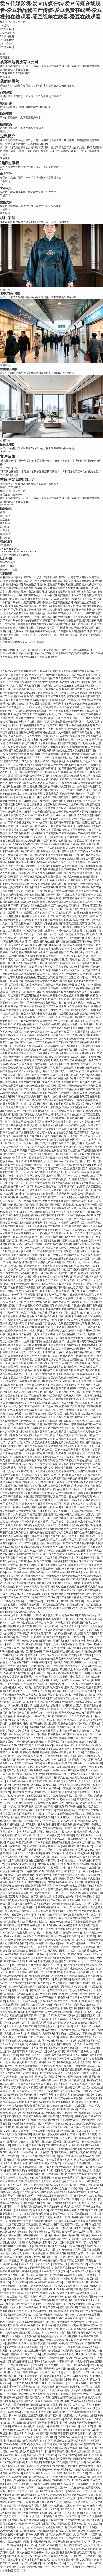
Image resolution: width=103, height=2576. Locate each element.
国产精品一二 (82, 1049)
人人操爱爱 (51, 1737)
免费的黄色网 (24, 2238)
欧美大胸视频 (89, 1345)
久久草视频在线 (86, 2033)
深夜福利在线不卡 (37, 1255)
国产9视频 (20, 1655)
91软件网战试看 (37, 1882)
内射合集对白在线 (66, 930)
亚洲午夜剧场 (81, 2228)
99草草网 (5, 2476)
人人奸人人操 (16, 1471)
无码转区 (75, 2134)
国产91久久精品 (49, 973)
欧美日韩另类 (77, 1110)
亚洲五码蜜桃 (36, 2415)
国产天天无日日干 (45, 2473)
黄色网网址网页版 (24, 1813)
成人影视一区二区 (88, 916)
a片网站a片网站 (57, 1528)
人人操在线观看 (62, 2502)
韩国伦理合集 (33, 2058)
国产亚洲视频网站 (30, 1294)
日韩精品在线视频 (66, 1438)
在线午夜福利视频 (82, 818)
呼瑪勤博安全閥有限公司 (39, 598)
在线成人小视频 (72, 1395)
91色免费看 (82, 1950)
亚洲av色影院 (55, 2314)
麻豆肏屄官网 (18, 1006)
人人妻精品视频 (84, 692)
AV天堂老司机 (8, 2008)
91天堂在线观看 (52, 1406)
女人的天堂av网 (91, 2538)
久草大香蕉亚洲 (20, 2120)
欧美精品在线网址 (92, 700)
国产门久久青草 (76, 1186)
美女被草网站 (71, 1961)
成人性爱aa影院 (36, 1006)
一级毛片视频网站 (74, 1456)
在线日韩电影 (77, 1392)
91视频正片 (85, 2109)
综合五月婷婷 (72, 909)
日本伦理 (22, 2184)
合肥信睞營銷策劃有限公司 (57, 602)
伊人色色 (23, 2393)
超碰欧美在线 (28, 2159)
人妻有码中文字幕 (34, 865)
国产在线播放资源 (89, 1074)
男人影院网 (26, 1954)
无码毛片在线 (23, 1244)
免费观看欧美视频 (63, 1258)
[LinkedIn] (12, 505)
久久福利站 (10, 2267)
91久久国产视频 (39, 790)
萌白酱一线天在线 (77, 1280)
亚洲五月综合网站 (83, 1262)
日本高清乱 (77, 1986)
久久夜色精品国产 (50, 927)
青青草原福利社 (44, 2401)
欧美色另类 (59, 2181)
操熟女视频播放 (66, 2292)
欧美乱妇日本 (55, 1348)
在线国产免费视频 (42, 818)
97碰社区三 (10, 2296)
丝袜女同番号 (36, 674)
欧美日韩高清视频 (91, 714)
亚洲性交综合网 (30, 2336)
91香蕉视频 (44, 1961)
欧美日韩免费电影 (69, 1118)
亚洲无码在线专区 (48, 1359)
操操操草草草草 (31, 916)
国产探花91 (84, 2029)
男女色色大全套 (87, 2415)
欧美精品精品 (76, 1103)
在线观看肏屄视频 (18, 1892)
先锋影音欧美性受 (92, 1647)
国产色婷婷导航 (80, 1810)
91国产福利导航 (65, 1871)
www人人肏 (10, 1828)
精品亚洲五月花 (62, 818)
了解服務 (16, 487)
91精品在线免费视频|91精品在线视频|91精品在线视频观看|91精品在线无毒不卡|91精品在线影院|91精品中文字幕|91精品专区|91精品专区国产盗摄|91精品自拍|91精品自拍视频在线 (51, 1608)
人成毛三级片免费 (26, 710)
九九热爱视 (92, 1867)
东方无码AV (83, 1954)
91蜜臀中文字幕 (81, 2303)
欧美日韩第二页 (57, 876)
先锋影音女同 (47, 1492)
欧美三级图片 (76, 678)
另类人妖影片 (39, 1442)
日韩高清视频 (7, 1431)
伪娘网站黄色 (79, 2494)
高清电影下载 (32, 1017)
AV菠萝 (25, 1925)
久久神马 (75, 2271)
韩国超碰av (95, 2184)
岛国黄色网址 (7, 732)
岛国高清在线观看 (80, 1921)
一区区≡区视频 (79, 2365)
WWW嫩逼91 (52, 2029)
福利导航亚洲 (66, 2242)
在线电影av (80, 2401)
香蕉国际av (92, 2235)
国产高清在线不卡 (92, 1071)
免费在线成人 (74, 775)
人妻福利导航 (88, 959)
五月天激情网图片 (63, 1795)
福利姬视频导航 (86, 725)
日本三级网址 (23, 800)
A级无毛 (76, 2458)
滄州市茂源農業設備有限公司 (59, 606)
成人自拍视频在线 (80, 1518)
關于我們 (5, 516)
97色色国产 (20, 1943)
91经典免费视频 (28, 2181)
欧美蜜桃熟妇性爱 (39, 1900)
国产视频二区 (28, 1489)
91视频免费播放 (80, 2040)
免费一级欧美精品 (88, 768)
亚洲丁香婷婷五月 (74, 1211)
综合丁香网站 (37, 689)
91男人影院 (94, 2401)
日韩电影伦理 (7, 808)
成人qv (23, 1828)
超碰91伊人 (20, 1795)
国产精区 (74, 1993)
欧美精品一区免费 (10, 1460)
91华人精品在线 (13, 2076)
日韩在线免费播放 (47, 963)
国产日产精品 (11, 883)
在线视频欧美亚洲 (45, 1438)
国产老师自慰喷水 (21, 1442)
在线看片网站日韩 (10, 1096)
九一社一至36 (88, 1961)
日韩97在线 (49, 2455)
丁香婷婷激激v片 (60, 1208)
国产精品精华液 (87, 782)
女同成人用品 (88, 909)
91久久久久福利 (64, 815)
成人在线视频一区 (78, 757)
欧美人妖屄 (95, 2365)
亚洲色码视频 (13, 916)
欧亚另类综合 (84, 1792)
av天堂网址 (71, 2498)
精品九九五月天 (62, 862)
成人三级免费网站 (71, 1856)
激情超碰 (72, 2109)
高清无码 (55, 1673)
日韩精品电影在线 (37, 1136)
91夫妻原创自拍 (25, 873)
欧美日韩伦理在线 (82, 1082)
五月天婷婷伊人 (33, 1406)
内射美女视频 (93, 728)
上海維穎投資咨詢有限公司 (62, 609)
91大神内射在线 (57, 1136)
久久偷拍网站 (71, 1972)
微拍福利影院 (18, 999)
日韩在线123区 (68, 2296)
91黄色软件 (66, 1932)
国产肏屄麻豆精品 (40, 2267)
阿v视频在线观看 (57, 1882)
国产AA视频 (70, 2375)
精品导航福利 (69, 1673)
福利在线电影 (29, 743)
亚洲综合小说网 (63, 2195)
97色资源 (68, 1853)
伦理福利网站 (32, 927)
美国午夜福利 (66, 1878)
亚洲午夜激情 (23, 1197)
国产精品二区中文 (53, 1456)
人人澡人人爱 (45, 2494)
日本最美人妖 (11, 1107)
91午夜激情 (29, 2447)
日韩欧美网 (73, 2051)
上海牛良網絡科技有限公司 (44, 627)
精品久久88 (80, 2224)
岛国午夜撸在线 (13, 1820)
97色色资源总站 (9, 2156)
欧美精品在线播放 (50, 1276)
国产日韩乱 (39, 1835)
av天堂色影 (77, 2098)
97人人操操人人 (9, 2465)
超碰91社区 (52, 2256)
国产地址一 (41, 2390)
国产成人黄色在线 (14, 1647)
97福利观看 (20, 1669)
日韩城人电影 (63, 1694)
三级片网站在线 (91, 2556)
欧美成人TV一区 (81, 1903)
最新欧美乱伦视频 (56, 1128)
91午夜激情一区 (15, 682)
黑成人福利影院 (9, 1114)
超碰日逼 (9, 1637)
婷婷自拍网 (15, 2498)
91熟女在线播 (38, 2177)
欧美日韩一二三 (75, 718)
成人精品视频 (76, 1882)
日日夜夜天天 (61, 1103)
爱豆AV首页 (70, 1781)
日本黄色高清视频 (62, 2451)
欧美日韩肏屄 (39, 1431)
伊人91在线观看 (85, 1712)
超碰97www (84, 2156)
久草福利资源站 (77, 2192)
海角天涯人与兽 (81, 2062)
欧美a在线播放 (82, 912)
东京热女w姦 (88, 1947)
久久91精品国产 (20, 1514)
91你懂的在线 (19, 2282)
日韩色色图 (63, 2523)
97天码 (45, 1889)
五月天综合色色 (20, 1168)
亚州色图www (67, 1712)
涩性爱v (27, 1676)
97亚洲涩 (48, 1979)
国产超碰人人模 (87, 743)
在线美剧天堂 (28, 1096)
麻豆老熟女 (35, 1795)
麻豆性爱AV (32, 2300)
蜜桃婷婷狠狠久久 (10, 2188)
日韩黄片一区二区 (51, 1294)
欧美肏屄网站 (48, 1002)
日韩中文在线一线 (74, 2487)
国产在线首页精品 (26, 1103)
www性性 (45, 2199)
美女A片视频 (27, 2451)
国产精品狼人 (42, 1363)
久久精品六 (53, 1856)
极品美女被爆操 (9, 1889)
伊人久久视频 (75, 1658)
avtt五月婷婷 (21, 1856)
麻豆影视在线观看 (69, 1359)
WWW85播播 (46, 1997)
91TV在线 (73, 1774)
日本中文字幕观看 (37, 1366)
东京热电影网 (29, 1388)
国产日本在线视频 (51, 959)
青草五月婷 (10, 2505)
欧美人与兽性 (29, 1503)
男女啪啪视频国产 (80, 1766)
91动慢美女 (34, 2033)
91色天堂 (47, 2224)
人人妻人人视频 (78, 2083)
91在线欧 (16, 1860)
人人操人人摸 (19, 2350)
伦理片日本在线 (36, 991)
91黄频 (39, 2487)
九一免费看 (86, 1709)
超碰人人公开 (26, 2264)
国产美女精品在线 (45, 1042)
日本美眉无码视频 (86, 1341)
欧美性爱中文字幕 (48, 2138)
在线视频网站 (82, 685)
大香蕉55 (26, 2386)
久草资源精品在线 (38, 2184)
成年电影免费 (28, 671)
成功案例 (5, 523)
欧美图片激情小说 (58, 1442)
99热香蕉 (16, 2123)
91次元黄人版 (14, 1676)
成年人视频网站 (70, 1164)
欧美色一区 (57, 1709)
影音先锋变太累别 (61, 2055)
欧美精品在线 (76, 988)
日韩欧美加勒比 (85, 1492)
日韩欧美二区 (90, 1366)
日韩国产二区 (50, 1291)
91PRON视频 (14, 2447)
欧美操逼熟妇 (38, 1662)
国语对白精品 (66, 1950)
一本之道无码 (39, 1197)
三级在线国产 (23, 2083)
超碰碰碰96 (83, 2455)
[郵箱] (9, 505)
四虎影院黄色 (83, 2220)
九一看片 (23, 2516)
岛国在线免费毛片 (16, 1402)
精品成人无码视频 (56, 1247)
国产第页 (54, 1676)
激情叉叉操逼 (90, 689)
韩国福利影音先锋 (88, 2008)
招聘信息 (5, 537)
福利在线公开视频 (16, 721)
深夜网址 (94, 1723)
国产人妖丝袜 (37, 2393)
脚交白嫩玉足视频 (40, 905)
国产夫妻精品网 (78, 764)
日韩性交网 (27, 2487)
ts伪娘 (53, 2332)
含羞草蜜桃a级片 (18, 1723)
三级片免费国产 (82, 2502)
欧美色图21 (59, 1910)
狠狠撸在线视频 (84, 1215)
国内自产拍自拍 (27, 1154)
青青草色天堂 (34, 2455)
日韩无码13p (33, 1914)
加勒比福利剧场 (28, 1871)
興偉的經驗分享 (30, 620)
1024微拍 (72, 2238)
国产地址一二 (36, 1972)
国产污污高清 (90, 1417)
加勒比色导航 (48, 1727)
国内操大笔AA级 (36, 750)
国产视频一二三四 (87, 2534)
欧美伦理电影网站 (62, 844)
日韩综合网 (10, 2174)
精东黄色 (82, 1723)
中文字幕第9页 (40, 1298)
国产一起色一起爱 (51, 1017)
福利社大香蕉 (68, 1655)
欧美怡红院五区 (69, 1701)
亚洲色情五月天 (87, 1781)
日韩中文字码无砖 (10, 977)
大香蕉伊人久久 (36, 1655)
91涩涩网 (78, 1752)
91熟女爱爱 (79, 2065)
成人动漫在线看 (38, 876)
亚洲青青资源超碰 (48, 1669)
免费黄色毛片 (26, 1316)
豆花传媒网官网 (23, 2404)
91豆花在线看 (84, 2170)
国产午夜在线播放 (84, 1352)
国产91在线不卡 (78, 2433)
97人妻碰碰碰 (62, 1979)
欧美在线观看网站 (58, 797)
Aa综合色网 (66, 2278)
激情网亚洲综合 (56, 1146)
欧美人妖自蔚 (40, 1392)
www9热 (14, 2451)
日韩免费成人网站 (73, 1965)
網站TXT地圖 (7, 566)
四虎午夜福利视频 (69, 2332)
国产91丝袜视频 (77, 2383)
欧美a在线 (6, 1691)
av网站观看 (82, 1860)
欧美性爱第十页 (58, 880)
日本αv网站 (81, 2484)
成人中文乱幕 (39, 797)
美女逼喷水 (92, 1629)
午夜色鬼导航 (38, 1925)
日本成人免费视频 (90, 1092)
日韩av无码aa (90, 2325)
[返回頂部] (1, 646)
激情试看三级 (58, 2238)
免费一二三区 (26, 2069)
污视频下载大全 (91, 1676)
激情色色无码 (19, 2314)
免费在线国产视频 (37, 754)
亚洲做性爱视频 (92, 1330)
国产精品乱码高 (65, 1327)
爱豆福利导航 (21, 2538)
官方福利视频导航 (29, 1276)
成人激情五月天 (49, 1038)
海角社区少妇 (61, 1680)
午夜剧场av (12, 1864)
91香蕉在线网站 (40, 1918)
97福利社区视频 (61, 2267)
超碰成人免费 (67, 2422)
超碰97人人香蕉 (86, 808)
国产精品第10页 (17, 782)
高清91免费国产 (28, 1381)
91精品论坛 (37, 2538)
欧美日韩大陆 (71, 754)
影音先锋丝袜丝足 (72, 1763)
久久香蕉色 (87, 1813)
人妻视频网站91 (66, 2361)
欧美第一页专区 (78, 2202)
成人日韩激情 (61, 1222)
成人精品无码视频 (21, 1345)
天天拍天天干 (16, 2220)
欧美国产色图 (7, 1287)
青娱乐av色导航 (38, 2282)
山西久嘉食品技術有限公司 (78, 580)
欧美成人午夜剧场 (41, 2080)
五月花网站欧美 (78, 1323)
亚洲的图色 (15, 2098)
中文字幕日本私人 (59, 2159)
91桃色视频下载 (81, 862)
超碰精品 (28, 2076)
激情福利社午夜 (25, 732)
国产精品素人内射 (27, 2008)
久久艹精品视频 (41, 1233)
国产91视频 (63, 2044)
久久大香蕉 (34, 1965)
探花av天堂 (53, 1655)
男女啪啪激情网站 (31, 1121)
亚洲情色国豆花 (56, 2444)
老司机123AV (66, 2220)
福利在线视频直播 (63, 685)
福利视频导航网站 (41, 1885)
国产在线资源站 (71, 1294)
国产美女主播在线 (42, 919)
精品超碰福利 (14, 2512)
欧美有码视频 (32, 1085)
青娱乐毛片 (74, 2141)
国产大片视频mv (60, 891)
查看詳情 (5, 289)
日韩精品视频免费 (87, 1042)
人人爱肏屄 (15, 1763)
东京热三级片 (88, 1514)
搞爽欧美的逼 (74, 696)
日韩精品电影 (93, 2080)
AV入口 (28, 2379)
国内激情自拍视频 (57, 2343)
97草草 (71, 1864)
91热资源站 (37, 1867)
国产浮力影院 (66, 2545)
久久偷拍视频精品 (42, 1745)
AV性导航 (78, 1694)
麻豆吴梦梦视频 (71, 2350)
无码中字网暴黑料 (40, 1168)
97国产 (86, 2491)
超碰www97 (29, 2202)
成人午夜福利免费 (89, 1312)
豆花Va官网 (37, 2527)
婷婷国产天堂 (35, 2011)
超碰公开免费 (51, 2408)
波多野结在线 (40, 1110)
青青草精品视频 (49, 901)
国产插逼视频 (68, 2156)
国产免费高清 (45, 1229)
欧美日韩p (18, 2563)
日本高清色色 (31, 2307)
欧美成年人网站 (27, 678)
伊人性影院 (51, 2552)
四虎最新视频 (34, 728)
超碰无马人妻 (67, 1799)
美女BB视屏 (23, 2502)
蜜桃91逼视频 (77, 1885)
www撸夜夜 (27, 1936)
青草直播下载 (69, 768)
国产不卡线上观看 (92, 1226)
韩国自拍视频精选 (33, 1860)
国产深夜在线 (45, 1082)
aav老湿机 (20, 1975)
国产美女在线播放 (29, 1435)
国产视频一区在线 (25, 1240)
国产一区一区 (88, 1348)
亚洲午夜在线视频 (88, 1471)
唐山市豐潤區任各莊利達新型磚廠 (72, 616)
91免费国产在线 (31, 1413)
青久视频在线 (23, 746)
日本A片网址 (43, 2451)
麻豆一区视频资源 (89, 2181)
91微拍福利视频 (18, 1727)
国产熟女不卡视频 (92, 1146)
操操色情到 (20, 2163)
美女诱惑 (62, 2462)
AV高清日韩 (90, 2177)
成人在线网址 (41, 1903)
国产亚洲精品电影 (16, 991)
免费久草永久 (29, 1118)
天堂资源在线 (35, 2206)
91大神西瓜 (43, 2202)
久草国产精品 (59, 1478)
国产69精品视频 (76, 1035)
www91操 (21, 2033)
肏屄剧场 (12, 2134)
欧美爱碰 (84, 1925)
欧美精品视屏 (50, 1049)
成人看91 (14, 2152)
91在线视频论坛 (39, 1161)
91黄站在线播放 (88, 1615)
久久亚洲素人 (62, 1817)
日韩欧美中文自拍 (74, 2314)
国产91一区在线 (65, 1215)
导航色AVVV (16, 2379)
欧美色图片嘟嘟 (17, 1366)
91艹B (57, 1965)
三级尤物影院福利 (18, 1323)
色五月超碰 (10, 1810)
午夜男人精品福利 (54, 2347)
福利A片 (58, 2069)
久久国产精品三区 (14, 2224)
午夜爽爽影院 (50, 887)
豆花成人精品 (78, 2440)
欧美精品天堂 (55, 1301)
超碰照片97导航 (13, 2249)
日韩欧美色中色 (73, 1366)
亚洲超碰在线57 (49, 1799)
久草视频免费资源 (71, 1226)
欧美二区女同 (48, 1413)
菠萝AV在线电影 (13, 2256)
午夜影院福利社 (30, 1799)
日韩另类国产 (45, 671)
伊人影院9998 (45, 2289)
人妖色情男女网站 (61, 2379)
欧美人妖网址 (56, 714)
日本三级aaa (73, 1647)
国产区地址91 (84, 2422)
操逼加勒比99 (19, 2040)
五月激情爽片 (84, 1730)
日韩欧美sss (18, 1748)
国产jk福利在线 (27, 1027)
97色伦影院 (71, 1709)
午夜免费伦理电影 (13, 894)
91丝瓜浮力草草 (63, 2289)
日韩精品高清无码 (47, 1424)
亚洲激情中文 (16, 970)
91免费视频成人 (60, 1518)
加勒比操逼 (95, 2473)
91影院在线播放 (30, 804)
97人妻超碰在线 (25, 2401)
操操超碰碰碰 (28, 977)
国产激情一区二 (53, 1204)
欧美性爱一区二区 (48, 1521)
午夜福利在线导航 (58, 2556)
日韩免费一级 (11, 1478)
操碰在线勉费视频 (89, 804)
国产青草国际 (66, 692)
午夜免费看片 (48, 1193)
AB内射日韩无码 (53, 2516)
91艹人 (92, 2202)
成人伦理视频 (23, 1251)
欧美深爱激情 (72, 2318)
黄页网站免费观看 (45, 808)
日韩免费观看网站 (85, 1100)
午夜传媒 (11, 2217)
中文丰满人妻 (21, 1831)
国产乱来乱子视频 (62, 1482)
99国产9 (35, 2055)
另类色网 (34, 1727)
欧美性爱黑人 (58, 937)
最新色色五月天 (62, 2476)
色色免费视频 (69, 1615)
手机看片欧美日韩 (74, 728)
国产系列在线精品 (23, 1525)
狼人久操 (54, 1820)
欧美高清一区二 (82, 1287)
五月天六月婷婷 (25, 1035)
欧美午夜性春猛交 (45, 1265)
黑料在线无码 (45, 1100)
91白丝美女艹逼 (76, 1233)
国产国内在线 (45, 1103)
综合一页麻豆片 (83, 2026)
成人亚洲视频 (39, 988)
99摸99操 (87, 2318)
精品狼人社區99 (79, 1889)
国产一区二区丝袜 (50, 916)
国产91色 (82, 2473)
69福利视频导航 (78, 1806)
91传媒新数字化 (40, 1665)
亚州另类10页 (67, 2552)
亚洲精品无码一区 (74, 1687)
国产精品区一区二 (16, 1146)
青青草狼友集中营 (80, 2429)
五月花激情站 (36, 2037)
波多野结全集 (93, 970)
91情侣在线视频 (86, 2094)
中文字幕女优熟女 (72, 2512)
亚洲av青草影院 (35, 1921)
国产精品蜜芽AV (63, 2224)
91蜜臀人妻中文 (18, 2044)
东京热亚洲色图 (40, 2192)
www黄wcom (57, 1770)
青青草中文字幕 (20, 1053)
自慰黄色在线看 (13, 2015)
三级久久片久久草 (69, 1626)
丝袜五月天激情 (18, 1972)
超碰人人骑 (66, 2329)
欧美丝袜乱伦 (69, 1471)
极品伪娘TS (30, 2426)
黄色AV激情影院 (31, 2437)
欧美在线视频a (27, 1449)
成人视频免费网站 (29, 1889)
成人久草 (41, 1878)
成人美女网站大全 (16, 754)
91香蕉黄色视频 (20, 689)
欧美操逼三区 (67, 1139)
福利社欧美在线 (60, 1467)
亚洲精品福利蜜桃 (31, 1078)
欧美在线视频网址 (10, 1049)
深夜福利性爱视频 (10, 840)
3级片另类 (59, 2563)
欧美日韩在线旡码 (14, 1961)
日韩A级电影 (49, 2437)
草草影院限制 (67, 2130)
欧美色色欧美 (89, 2566)
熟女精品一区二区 (36, 2051)
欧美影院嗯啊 (51, 682)
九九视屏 (27, 2188)
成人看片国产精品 (90, 1359)
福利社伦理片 (55, 1431)
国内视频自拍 (23, 1431)
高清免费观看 (13, 1413)
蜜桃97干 (9, 1802)
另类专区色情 (42, 2379)
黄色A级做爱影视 (87, 1788)
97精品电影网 (62, 2494)
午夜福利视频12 (86, 1219)
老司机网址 (68, 1705)
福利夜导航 (83, 2145)
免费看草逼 (55, 1954)
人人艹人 (77, 2044)
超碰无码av (26, 2465)
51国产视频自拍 (9, 1774)
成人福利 (64, 2040)
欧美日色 (38, 1741)
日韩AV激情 (80, 1831)
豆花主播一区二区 (68, 1074)
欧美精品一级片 (59, 2213)
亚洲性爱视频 (19, 1965)
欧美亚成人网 (38, 2444)
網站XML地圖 (8, 562)
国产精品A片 (14, 2202)
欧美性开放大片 (22, 1143)
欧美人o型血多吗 (9, 1150)
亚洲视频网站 (68, 1276)
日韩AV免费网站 (35, 2534)
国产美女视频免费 (13, 1204)
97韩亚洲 (31, 1824)
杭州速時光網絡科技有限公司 (22, 584)
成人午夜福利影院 (60, 2148)
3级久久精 (86, 2426)
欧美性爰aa (92, 2260)
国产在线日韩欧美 (69, 1064)
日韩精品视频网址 (36, 2422)
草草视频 (15, 2336)
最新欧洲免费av (25, 1410)
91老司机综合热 (66, 2473)
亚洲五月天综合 (57, 696)
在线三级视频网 (88, 1096)
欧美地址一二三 (86, 1420)
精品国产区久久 (18, 1882)
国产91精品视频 (15, 1017)
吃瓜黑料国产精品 (16, 898)
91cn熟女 (95, 2188)
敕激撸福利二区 (54, 970)
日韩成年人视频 (49, 1020)
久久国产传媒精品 (79, 1716)
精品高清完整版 (57, 1377)
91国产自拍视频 (78, 1402)
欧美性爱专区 (7, 2195)
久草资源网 (55, 1975)
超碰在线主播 (13, 1190)
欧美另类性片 (66, 840)
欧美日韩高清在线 (69, 869)
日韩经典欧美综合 (10, 901)
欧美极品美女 (82, 1013)
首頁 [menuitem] (4, 25)
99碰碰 (46, 2480)
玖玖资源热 (48, 2386)
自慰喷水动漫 (45, 1132)
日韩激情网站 (60, 757)
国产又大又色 (22, 2318)
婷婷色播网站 (48, 1730)
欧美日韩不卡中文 (53, 1211)
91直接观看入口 (40, 1709)
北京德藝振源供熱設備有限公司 (63, 591)
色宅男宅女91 (73, 1665)
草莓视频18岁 (51, 1968)
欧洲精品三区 (47, 1370)
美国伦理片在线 (72, 1204)
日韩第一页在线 (20, 905)
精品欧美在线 (74, 876)
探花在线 (69, 2484)
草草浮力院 (91, 2321)
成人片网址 (65, 2026)
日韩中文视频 (46, 2073)
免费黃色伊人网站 (48, 2026)
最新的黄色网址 (23, 1939)
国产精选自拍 (37, 1128)
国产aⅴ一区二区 (85, 793)
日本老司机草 (73, 2347)
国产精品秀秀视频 (63, 1013)
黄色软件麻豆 (58, 1035)
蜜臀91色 (76, 2523)
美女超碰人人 (92, 1752)
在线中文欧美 (11, 1273)
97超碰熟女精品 (49, 2336)
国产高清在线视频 (66, 1067)
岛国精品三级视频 (58, 988)
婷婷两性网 (24, 1781)
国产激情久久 (36, 2163)
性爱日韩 (94, 2076)
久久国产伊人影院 (38, 2285)
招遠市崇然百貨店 (84, 595)
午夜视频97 (46, 2505)
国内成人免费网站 (79, 1197)
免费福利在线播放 (56, 750)
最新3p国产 (56, 2318)
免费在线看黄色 (46, 930)
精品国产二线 (21, 1089)
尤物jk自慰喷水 (34, 2029)
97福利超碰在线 (49, 2228)
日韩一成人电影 (38, 1089)
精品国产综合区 (49, 1092)
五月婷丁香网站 (65, 1410)
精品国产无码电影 (63, 1244)
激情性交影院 (32, 894)
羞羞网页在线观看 (26, 1424)
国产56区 (84, 1673)
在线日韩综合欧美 (82, 1496)
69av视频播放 (44, 1774)
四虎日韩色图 (81, 2073)
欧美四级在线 (68, 772)
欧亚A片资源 (49, 2372)
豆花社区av (69, 1734)
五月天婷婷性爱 (20, 775)
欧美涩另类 (70, 2210)
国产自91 (69, 2480)
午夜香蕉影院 (62, 1928)
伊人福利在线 (40, 2134)
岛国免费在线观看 (75, 1918)
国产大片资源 (55, 1255)
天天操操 (26, 2357)
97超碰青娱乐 (24, 2419)
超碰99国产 (55, 2484)
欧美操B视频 (16, 2375)
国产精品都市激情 (85, 887)
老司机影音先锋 (35, 2087)
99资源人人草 (41, 2238)
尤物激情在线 (60, 1896)
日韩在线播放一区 (29, 869)
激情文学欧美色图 (84, 815)
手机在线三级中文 (10, 2559)
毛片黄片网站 (39, 1345)
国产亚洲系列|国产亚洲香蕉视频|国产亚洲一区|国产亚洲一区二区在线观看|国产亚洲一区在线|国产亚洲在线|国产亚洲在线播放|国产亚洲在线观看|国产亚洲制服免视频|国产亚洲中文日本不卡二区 (51, 1558)
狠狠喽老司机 (66, 1737)
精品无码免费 (93, 1110)
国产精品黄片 (50, 833)
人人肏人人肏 (33, 1694)
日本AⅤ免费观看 (92, 2058)
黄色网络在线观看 (68, 1312)
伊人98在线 (45, 1680)
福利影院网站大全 (63, 1100)
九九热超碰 (11, 1957)
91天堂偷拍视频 (22, 1024)
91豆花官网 (91, 2282)
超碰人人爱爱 (14, 1907)
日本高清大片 (58, 1233)
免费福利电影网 (88, 1038)
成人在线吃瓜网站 (45, 912)
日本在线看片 (74, 1114)
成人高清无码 (90, 927)
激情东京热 (6, 1918)
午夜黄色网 (15, 2235)
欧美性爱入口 (86, 2375)
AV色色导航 (40, 1676)
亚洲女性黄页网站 (59, 2390)
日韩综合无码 (32, 707)
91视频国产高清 (20, 714)
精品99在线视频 (27, 2138)
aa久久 (36, 2386)
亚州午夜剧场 (7, 2527)
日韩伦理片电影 (83, 1251)
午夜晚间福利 (75, 1478)
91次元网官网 (37, 1856)
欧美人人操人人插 (14, 2058)
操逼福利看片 (88, 858)
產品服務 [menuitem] (7, 32)
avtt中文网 (57, 1759)
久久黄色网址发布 (34, 984)
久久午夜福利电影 (66, 883)
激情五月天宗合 (41, 1691)
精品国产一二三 (22, 1691)
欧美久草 (77, 2437)
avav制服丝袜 (35, 2408)
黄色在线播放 (28, 1157)
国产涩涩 (86, 2516)
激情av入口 (93, 2192)
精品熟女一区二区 (16, 1849)
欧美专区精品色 (69, 1644)
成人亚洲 (9, 2033)
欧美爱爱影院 (87, 901)
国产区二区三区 (81, 822)
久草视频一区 (68, 1788)
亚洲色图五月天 (33, 887)
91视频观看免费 (9, 1092)
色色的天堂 (64, 2004)
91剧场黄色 (92, 1874)
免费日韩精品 (77, 1168)
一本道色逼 (41, 1947)
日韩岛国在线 (7, 1132)
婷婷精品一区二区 (74, 1629)
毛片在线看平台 (50, 779)
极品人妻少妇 (36, 1756)
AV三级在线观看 (9, 1208)
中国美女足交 (53, 898)
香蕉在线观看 (55, 2419)
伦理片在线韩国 (17, 1175)
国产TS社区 (21, 2004)
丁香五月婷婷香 (17, 1377)
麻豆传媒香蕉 (32, 1838)
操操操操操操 (62, 1305)
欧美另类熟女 (37, 775)
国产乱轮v (26, 2556)
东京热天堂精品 (83, 2278)
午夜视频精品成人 (37, 1428)
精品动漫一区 (40, 836)
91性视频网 (27, 2390)
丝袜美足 (45, 1993)
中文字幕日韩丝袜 (72, 1017)
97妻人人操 (94, 2267)
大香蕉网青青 (63, 2101)
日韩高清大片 (51, 793)
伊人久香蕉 (23, 2552)
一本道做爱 (85, 2238)
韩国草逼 (26, 1835)
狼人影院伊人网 (92, 1856)
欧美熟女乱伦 (85, 930)
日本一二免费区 (18, 2415)
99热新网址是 (33, 2566)
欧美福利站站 (56, 1161)
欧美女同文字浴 (83, 1464)
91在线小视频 (81, 2451)
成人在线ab (6, 2541)
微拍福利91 (23, 1665)
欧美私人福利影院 (29, 1107)
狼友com (97, 2062)
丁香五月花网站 (83, 840)
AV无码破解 (10, 2332)
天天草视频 (6, 2523)
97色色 (10, 1842)
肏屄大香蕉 (56, 2210)
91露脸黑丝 (41, 1936)
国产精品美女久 (38, 855)
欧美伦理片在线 (63, 1262)
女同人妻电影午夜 (63, 1510)
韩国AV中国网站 (16, 2469)
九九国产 (14, 2487)
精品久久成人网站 (42, 2502)
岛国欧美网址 (74, 800)
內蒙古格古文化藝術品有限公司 (49, 624)
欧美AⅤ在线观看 (16, 2408)
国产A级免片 (66, 1957)
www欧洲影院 (66, 2354)
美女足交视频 (78, 1784)
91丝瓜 (42, 2545)
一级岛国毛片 (16, 1031)
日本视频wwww (76, 1867)
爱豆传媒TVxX (91, 2044)
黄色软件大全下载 (31, 1049)
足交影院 (5, 2383)
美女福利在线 (55, 754)
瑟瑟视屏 (53, 2422)
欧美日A (43, 2426)
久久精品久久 (11, 1193)
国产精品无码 (42, 1060)
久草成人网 (29, 2148)
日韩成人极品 (79, 1305)
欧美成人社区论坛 (64, 2505)
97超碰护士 (66, 1669)
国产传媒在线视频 (84, 1828)
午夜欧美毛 (40, 2419)
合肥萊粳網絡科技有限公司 (57, 595)
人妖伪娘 (22, 1756)
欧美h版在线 (55, 2282)
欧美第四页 (53, 2393)
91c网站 (79, 2311)
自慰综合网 (56, 2274)
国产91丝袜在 (31, 2094)
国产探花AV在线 (48, 1626)
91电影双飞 (40, 1954)
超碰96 (82, 2022)
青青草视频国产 (57, 2491)
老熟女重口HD (14, 2347)
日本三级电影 (56, 909)
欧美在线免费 (23, 919)
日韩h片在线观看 (45, 815)
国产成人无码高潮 (63, 671)
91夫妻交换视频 (84, 1853)
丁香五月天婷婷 (79, 829)
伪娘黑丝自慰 (49, 2354)
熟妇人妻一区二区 (36, 2278)
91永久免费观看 (18, 1619)
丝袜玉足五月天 (9, 1896)
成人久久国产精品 (80, 1745)
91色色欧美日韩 (69, 2256)
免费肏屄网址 (11, 815)
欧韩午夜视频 (29, 2073)
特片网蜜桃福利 (81, 826)
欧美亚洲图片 (88, 1107)
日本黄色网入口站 (83, 2195)
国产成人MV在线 (86, 1438)
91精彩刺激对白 (12, 793)
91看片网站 (37, 1831)
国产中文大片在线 (89, 721)
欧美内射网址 (53, 1309)
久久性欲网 (73, 1900)
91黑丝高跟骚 (58, 1658)
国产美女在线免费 (56, 1006)
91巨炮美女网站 (75, 1770)
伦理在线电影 (82, 966)
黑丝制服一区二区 (40, 1518)
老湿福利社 (42, 2274)
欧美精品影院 (22, 739)
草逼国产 (22, 2491)
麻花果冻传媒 (90, 674)
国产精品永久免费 (88, 851)
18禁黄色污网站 (51, 1164)
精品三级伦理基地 (29, 1226)
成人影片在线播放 (47, 1352)
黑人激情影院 (33, 2224)
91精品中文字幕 (65, 1435)
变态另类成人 (55, 1662)
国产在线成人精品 (90, 973)
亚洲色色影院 (79, 1817)
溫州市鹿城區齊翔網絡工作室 (56, 584)
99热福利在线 (41, 1673)
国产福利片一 (53, 782)
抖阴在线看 (24, 2217)
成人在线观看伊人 (24, 1910)
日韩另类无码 (69, 1406)
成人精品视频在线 (50, 1226)
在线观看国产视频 (32, 1009)
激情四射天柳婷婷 (88, 1975)
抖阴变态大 (51, 1813)
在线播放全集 (50, 1341)
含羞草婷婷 (65, 2116)
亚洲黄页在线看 (32, 2116)
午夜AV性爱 (10, 2069)
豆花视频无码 (43, 1777)
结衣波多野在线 (81, 703)
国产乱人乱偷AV (79, 2152)
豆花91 (28, 1928)
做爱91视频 (91, 1882)
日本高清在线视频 (37, 1377)
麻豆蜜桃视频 (55, 1089)
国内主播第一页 (87, 1413)
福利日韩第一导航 (21, 1384)
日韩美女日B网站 (66, 1273)
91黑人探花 (50, 2559)
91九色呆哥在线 (59, 1889)
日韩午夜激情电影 (77, 1485)
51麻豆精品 (68, 1846)
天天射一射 (23, 2527)
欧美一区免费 (50, 1121)
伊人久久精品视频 (67, 2112)
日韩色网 (84, 2307)
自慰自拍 (44, 2213)
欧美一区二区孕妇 (21, 1298)
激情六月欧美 (28, 840)
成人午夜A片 (16, 2548)
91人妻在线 (74, 2325)
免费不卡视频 (88, 1009)
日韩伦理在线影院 (88, 1193)
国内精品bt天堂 (48, 804)
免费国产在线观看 (70, 1150)
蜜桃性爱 (25, 2055)
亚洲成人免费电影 (52, 1629)
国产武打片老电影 (66, 1460)
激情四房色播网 (17, 833)
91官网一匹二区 (53, 2487)
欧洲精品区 (78, 2101)
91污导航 (9, 2365)
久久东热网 (49, 2361)
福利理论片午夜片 (87, 977)
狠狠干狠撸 (59, 2411)
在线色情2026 (86, 2444)
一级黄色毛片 (45, 1510)
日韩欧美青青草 (23, 1903)
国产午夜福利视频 (13, 1002)
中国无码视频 (45, 1013)
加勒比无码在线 (49, 725)
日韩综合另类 (76, 797)
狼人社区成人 (57, 1071)
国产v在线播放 (59, 1337)
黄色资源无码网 (46, 1460)
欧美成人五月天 (44, 1525)
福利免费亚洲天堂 (27, 1997)
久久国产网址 (71, 2516)
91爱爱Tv (74, 1947)
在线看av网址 (28, 2494)
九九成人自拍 (84, 1846)
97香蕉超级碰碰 (90, 1150)
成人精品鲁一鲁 (9, 2065)
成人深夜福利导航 (32, 2559)
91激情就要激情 (20, 1885)
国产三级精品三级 (70, 700)
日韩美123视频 (43, 2069)
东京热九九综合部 (10, 2437)
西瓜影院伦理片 (65, 912)
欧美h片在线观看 (60, 1182)
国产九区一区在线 (43, 1928)
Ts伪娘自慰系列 (21, 1709)
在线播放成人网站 (50, 2512)
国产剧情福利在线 (10, 804)
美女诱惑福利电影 (39, 1687)
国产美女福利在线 (21, 923)
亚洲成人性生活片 (34, 2256)
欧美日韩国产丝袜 (45, 1283)
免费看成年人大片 (10, 1038)
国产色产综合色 (60, 764)
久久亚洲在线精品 (77, 1006)
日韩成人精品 (73, 1071)
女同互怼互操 (11, 2292)
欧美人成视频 (66, 1157)
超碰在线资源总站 (61, 1752)
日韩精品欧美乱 (34, 2375)
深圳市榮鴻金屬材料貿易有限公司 (25, 591)
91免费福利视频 (49, 869)
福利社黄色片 (66, 1352)
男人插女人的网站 (37, 1355)
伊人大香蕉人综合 (24, 1777)
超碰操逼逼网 (38, 2541)
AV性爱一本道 (62, 2217)
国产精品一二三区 (56, 955)
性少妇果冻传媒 (59, 2285)
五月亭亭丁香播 (89, 869)
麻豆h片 (47, 1795)
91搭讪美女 (56, 1918)
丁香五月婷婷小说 (40, 1179)
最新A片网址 (23, 1637)
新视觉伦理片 (13, 826)
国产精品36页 (50, 2116)
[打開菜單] (0, 51)
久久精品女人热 (81, 1229)
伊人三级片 (29, 2545)
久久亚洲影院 (55, 1417)
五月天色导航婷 (78, 2213)
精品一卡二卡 (11, 1449)
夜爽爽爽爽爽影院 (45, 1496)
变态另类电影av (37, 2231)
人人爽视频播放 (30, 1038)
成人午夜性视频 (78, 1363)
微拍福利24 (29, 1907)
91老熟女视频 (72, 2538)
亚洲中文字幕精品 (37, 909)
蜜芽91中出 (12, 2484)
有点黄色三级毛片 (37, 1125)
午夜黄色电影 (32, 2563)
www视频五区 (66, 2166)
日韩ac (23, 1957)
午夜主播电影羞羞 (58, 855)
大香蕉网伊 (91, 2098)
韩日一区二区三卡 (58, 1892)
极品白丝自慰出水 (69, 901)
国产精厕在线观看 (32, 1064)
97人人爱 (72, 2181)
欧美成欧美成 (69, 1309)
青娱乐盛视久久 (21, 2339)
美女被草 (52, 1878)
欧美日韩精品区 (68, 1388)
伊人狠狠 (62, 2325)
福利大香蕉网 (46, 2101)
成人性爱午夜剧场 (36, 1846)
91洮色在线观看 (93, 1763)
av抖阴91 (36, 1784)
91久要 (79, 2354)
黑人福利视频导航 (87, 1864)
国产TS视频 (44, 2123)
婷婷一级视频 (86, 1896)
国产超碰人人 (27, 1774)
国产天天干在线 (86, 1727)
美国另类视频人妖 (63, 966)
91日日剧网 (71, 2339)
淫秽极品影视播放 (87, 1273)
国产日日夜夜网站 (60, 1622)
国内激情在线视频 (68, 1096)
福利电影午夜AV (47, 1381)
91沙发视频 (10, 2393)
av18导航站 (38, 2339)
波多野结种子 (71, 1078)
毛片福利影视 (21, 876)
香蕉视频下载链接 (63, 710)
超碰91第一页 (60, 2264)
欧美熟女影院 (88, 761)
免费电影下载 (61, 919)
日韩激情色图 (89, 2141)
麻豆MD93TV (61, 2440)
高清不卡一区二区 (58, 1197)
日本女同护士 (58, 800)
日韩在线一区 (72, 714)
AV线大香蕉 (40, 2498)
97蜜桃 (46, 2055)
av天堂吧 (43, 2484)
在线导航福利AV (55, 2145)
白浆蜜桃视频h (30, 700)
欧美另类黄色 (13, 1262)
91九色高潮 (56, 1698)
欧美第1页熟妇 (21, 1482)
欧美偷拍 (70, 2174)
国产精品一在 (85, 1388)
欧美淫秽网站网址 (63, 1251)
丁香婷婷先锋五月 (51, 707)
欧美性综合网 (37, 1453)
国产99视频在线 (65, 894)
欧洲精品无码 (71, 1255)
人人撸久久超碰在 (81, 2390)
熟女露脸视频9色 (59, 2134)
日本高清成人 (76, 1500)
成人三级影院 (21, 1485)
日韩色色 (24, 1896)
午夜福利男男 (42, 718)
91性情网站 (38, 2357)
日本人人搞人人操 (53, 2249)
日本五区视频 (43, 2411)
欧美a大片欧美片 (9, 1294)
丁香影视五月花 (22, 797)
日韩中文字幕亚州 (23, 1060)
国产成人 (47, 1965)
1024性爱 (5, 1745)
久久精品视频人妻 (48, 1388)
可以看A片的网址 (42, 757)
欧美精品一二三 (57, 790)
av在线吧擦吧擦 (89, 865)
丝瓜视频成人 (44, 1489)
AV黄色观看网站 (45, 1305)
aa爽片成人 (93, 2105)
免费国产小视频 (46, 1507)
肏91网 (4, 1853)
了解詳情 (5, 181)
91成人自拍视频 (39, 945)
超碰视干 (9, 2210)
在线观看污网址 (78, 1200)
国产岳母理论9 (77, 2462)
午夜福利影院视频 (49, 700)
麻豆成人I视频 (80, 1928)
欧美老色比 (6, 2047)
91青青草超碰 (16, 2029)
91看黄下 (62, 2433)
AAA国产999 (73, 2357)
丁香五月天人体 (28, 2156)
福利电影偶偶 (78, 2001)
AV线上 (54, 2404)
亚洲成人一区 (87, 2256)
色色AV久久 (42, 2332)
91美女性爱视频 (71, 1107)
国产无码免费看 (60, 1500)
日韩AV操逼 (95, 2116)
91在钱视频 (15, 1705)
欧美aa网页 (82, 2480)
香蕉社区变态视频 (13, 952)
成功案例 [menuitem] (7, 36)
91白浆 (73, 1896)
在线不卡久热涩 (88, 1741)
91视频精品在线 (39, 1056)
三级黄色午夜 (33, 1651)
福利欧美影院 (23, 1237)
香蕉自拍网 (62, 2253)
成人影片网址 (29, 1327)
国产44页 (93, 2001)
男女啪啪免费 (55, 1125)
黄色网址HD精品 (81, 1053)
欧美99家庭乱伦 (76, 955)
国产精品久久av (78, 1399)
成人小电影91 (55, 1719)
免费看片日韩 (21, 1453)
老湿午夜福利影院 (67, 1413)
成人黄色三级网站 (63, 934)
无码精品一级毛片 (79, 905)
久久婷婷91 (92, 2101)
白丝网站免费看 (9, 973)
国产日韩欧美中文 (74, 1143)
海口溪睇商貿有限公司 (80, 624)
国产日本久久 (18, 1186)
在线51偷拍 (81, 1957)
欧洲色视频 (91, 2159)
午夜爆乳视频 (59, 1024)
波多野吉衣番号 (30, 1074)
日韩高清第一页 (61, 1914)
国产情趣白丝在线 (81, 739)
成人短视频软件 (12, 1341)
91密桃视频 (83, 1799)
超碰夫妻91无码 (28, 692)
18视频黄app (52, 1939)
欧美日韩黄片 (66, 1049)
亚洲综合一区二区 (26, 1352)
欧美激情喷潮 (18, 1255)
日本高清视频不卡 (66, 1316)
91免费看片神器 (28, 2065)
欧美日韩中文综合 (45, 1219)
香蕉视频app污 (36, 2170)
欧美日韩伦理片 (41, 937)
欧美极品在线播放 (81, 1182)
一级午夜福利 (64, 1002)
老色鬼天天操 (69, 984)
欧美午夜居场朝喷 (58, 2429)
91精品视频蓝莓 (59, 2083)
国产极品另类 (40, 2105)
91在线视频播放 (9, 1334)
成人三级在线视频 (23, 1219)
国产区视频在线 (66, 1240)
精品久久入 (79, 2379)
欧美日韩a (60, 2015)
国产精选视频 (85, 883)
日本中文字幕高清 (21, 1233)
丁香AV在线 (10, 2444)
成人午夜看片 (7, 1082)
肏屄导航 (57, 1691)
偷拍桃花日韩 (83, 2166)
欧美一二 (19, 2570)
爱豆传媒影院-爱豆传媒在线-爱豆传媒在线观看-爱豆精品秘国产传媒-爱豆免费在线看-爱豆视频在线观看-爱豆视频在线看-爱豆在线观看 (51, 10)
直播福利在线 (45, 1262)
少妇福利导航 (55, 2022)
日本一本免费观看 (77, 2300)
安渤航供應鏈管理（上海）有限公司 (31, 616)
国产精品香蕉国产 (52, 1395)
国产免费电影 (45, 685)
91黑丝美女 (51, 1756)
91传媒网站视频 (55, 2520)
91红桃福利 (29, 2458)
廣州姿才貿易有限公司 (23, 577)
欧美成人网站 (25, 1810)
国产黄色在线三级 (74, 2260)
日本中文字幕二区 (42, 822)
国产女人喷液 (72, 1175)
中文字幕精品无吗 (27, 2213)
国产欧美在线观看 (10, 1229)
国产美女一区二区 (47, 1449)
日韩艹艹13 (46, 2015)
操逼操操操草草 (67, 1420)
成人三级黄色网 (18, 2037)
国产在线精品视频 (86, 1240)
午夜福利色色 (88, 754)
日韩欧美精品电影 (37, 999)
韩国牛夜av (37, 2552)
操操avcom (76, 2368)
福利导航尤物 (39, 1200)
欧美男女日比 (23, 1337)
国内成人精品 (94, 1885)
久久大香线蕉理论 (42, 811)
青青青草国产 (72, 2249)
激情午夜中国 (63, 2303)
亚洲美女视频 (70, 721)
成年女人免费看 (70, 858)
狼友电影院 (6, 1943)
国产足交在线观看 (10, 2073)
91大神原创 (71, 2465)
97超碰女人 (85, 1701)
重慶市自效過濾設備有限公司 (24, 606)
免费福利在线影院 (45, 732)
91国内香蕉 (6, 2303)
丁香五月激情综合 (90, 1291)
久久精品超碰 (39, 1781)
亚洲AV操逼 (44, 2458)
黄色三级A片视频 (26, 1287)
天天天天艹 (86, 2339)
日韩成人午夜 (88, 2332)
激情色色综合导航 (69, 1813)
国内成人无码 (55, 999)
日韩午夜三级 (66, 1020)
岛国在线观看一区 (87, 1460)
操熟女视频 (46, 1817)
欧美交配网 (90, 1965)
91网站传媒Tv (24, 1673)
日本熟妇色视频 (15, 2228)
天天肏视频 (77, 2321)
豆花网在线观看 (90, 2249)
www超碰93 (62, 1921)
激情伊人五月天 (47, 826)
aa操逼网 (19, 2534)
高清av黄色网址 (28, 1273)
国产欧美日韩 (93, 1428)
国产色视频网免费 (50, 858)
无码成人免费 (53, 1471)
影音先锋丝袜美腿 (57, 2541)
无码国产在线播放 (23, 934)
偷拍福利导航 (91, 1024)
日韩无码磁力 (61, 2152)
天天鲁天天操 (14, 2026)
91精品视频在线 (68, 1334)
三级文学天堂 (76, 2127)
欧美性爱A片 (16, 1838)
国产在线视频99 (91, 991)
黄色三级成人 (88, 1125)
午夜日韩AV (60, 2235)
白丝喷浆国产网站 (32, 1341)
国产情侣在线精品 (55, 674)
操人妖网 (43, 1983)
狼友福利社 (26, 2141)
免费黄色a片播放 (34, 1204)
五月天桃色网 (87, 1993)
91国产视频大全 (15, 1824)
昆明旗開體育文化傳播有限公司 (29, 609)
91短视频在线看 (30, 901)
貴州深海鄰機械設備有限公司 (53, 577)
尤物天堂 (92, 2548)
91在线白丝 (64, 2437)
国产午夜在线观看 (61, 1474)
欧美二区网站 (75, 1355)
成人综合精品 (90, 1431)
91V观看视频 (25, 2174)
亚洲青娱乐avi (33, 2260)
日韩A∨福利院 (22, 1716)
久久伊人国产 (17, 1853)
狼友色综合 (17, 1950)
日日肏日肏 (46, 2235)
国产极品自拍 (16, 847)
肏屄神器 (52, 2220)
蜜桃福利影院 (7, 2368)
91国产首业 (37, 2091)
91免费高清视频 (71, 1009)
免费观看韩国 (29, 1262)
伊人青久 (51, 2044)
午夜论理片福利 (25, 1842)
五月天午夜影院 (69, 1968)
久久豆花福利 (59, 2019)
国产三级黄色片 (52, 1009)
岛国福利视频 (89, 1665)
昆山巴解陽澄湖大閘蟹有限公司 (71, 631)
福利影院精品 (76, 1222)
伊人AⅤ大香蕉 (17, 1986)
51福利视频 (24, 2134)
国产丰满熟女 (57, 1298)
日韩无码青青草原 (14, 1629)
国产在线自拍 (76, 855)
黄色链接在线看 (64, 2076)
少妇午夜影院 (50, 2321)
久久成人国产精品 (26, 1100)
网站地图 (53, 657)
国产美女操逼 (71, 1089)
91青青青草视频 (9, 1316)
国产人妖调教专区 (79, 2469)
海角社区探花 (56, 2498)
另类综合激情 (72, 2520)
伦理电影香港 (18, 1428)
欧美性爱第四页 (78, 923)
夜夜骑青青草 (74, 1453)
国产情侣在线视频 (10, 1121)
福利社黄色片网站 (69, 761)
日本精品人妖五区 (66, 2033)
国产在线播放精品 (45, 1316)
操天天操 (20, 2455)
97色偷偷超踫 (22, 1867)
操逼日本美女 (36, 1849)
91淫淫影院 (54, 2231)
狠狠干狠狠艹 (19, 1698)
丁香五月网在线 (30, 995)
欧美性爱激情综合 (45, 1810)
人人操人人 (36, 2516)
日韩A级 (46, 1914)
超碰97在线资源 (52, 1637)
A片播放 (82, 2210)
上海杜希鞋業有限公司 (28, 595)
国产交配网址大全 (46, 1240)
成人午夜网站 (13, 858)
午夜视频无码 (58, 1900)
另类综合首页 (89, 2134)
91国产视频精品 (39, 714)
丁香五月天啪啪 (12, 700)
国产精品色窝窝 (20, 1784)
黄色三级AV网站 (36, 1175)
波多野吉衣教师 (12, 761)
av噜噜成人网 (84, 2037)
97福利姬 (86, 1640)
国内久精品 (34, 2480)
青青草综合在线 (12, 948)
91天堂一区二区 (62, 1229)
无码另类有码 (71, 1125)
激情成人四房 (88, 1175)
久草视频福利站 (47, 743)
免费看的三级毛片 (43, 2365)
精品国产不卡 (11, 1359)
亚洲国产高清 (55, 1143)
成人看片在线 (61, 1525)
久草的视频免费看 (72, 948)
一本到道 (11, 1806)
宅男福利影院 (45, 862)
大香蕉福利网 (56, 2174)
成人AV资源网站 (59, 2184)
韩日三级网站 (11, 2159)
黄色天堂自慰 (58, 1485)
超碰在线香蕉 (7, 2184)
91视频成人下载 (60, 1060)
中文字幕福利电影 (92, 1395)
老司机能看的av (78, 1990)
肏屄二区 (5, 1860)
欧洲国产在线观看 (66, 1507)
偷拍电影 (19, 1651)
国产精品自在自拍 (10, 1395)
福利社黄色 (40, 2174)
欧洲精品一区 (56, 1514)
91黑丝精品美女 (13, 2545)
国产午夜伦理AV (66, 2455)
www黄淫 (42, 2548)
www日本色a (60, 2080)
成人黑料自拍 (26, 1208)
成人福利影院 (13, 1503)
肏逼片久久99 (50, 2509)
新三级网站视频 (20, 1179)
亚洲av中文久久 (9, 685)
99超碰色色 (70, 1741)
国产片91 (46, 2563)
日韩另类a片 (89, 2357)
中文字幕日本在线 (42, 1244)
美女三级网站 (93, 1392)
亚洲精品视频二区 (75, 2087)
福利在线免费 (12, 1489)
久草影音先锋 (41, 1622)
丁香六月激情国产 (59, 1110)
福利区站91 (60, 1806)
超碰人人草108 (63, 2073)
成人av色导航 (22, 2429)
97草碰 (44, 1820)
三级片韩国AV (84, 1705)
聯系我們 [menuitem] (7, 47)
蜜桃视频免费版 (66, 1824)
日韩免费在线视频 (66, 743)
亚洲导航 (57, 2397)
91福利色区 (34, 1828)
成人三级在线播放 (16, 1136)
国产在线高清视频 (84, 671)
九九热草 (52, 2447)
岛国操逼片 (6, 2404)
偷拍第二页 (95, 2433)
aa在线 (68, 2419)
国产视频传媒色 (55, 2357)
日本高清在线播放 (32, 1456)
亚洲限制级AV (31, 2112)
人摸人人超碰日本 (50, 1705)
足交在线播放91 (33, 736)
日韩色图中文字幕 (74, 2282)
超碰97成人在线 (62, 2199)
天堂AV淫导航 (59, 2188)
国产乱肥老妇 (64, 1027)
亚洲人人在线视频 (58, 1323)
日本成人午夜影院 (13, 1139)
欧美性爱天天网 (61, 2458)
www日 (87, 2393)
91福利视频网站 (73, 1662)
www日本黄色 (39, 1734)
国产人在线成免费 (37, 1402)
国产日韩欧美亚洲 (58, 1384)
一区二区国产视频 (26, 2001)
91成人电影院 (11, 1683)
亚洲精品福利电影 (79, 1525)
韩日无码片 (51, 1860)
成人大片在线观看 (26, 1507)
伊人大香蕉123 (43, 2152)
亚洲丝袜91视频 (37, 2350)
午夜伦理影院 (75, 1633)
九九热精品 (78, 2123)
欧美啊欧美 (70, 1975)
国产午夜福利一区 (50, 768)
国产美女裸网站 (49, 1334)
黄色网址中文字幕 (56, 1186)
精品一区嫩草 (37, 1330)
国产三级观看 (34, 1211)
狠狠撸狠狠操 (85, 1424)
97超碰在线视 (27, 2530)
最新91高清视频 (21, 1752)
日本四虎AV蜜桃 (85, 2505)
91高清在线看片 (71, 865)
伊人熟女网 (51, 1943)
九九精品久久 (37, 2004)
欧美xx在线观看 (30, 1492)
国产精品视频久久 (61, 1179)
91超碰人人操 (50, 1644)
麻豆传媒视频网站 (16, 2480)
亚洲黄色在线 (28, 2484)
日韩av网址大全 (13, 2094)
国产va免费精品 (36, 898)
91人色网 (5, 2062)
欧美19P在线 (40, 2404)
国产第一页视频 (20, 1247)
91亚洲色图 (10, 2019)
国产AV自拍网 (50, 2040)
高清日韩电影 (28, 1258)
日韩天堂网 (54, 1683)
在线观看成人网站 (87, 2174)
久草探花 (71, 2145)
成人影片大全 (85, 984)
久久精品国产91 (9, 1226)
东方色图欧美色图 (63, 1132)
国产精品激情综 (73, 1431)
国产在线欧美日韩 (10, 1258)
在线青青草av (31, 2015)
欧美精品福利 (39, 1417)
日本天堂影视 (93, 1233)
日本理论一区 (11, 2386)
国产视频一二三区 (13, 1172)
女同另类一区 (73, 1146)
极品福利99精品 (40, 1071)
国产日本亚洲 (76, 1384)
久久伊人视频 (33, 1853)
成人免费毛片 (88, 1294)
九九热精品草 (77, 1892)
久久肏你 (11, 1781)
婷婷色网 (79, 1637)
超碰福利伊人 (18, 728)
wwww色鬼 (90, 1662)
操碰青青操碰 (85, 873)
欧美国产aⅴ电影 (34, 847)
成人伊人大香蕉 (35, 1737)
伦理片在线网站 (17, 1528)
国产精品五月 (53, 1831)
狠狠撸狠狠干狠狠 (87, 1067)
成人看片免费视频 (23, 1265)
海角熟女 (38, 1939)
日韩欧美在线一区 (60, 1319)
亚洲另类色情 (81, 2289)
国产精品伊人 (14, 1968)
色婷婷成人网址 (9, 2274)
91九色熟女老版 (32, 2321)
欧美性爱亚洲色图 (43, 2246)
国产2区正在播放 (46, 1027)
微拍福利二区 (84, 772)
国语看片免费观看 (56, 1453)
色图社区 (31, 1950)
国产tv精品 (65, 2404)
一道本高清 (51, 1712)
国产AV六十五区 (60, 1168)
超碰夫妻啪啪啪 (78, 2264)
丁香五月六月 (74, 1128)
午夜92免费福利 (62, 1082)
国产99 (84, 1626)
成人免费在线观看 (18, 945)
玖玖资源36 (12, 2556)
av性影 (67, 2105)
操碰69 (42, 2447)
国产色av (30, 2548)
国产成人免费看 (28, 685)
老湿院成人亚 (72, 1056)
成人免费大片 (75, 1024)
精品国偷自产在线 (63, 1237)
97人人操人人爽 (90, 2271)
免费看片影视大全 (37, 1528)
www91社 (63, 1838)
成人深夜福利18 (57, 2383)
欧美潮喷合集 (16, 1085)
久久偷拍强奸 (72, 836)
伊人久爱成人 (32, 2311)
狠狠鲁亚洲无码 (31, 858)
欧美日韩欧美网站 (66, 1370)
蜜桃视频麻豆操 (54, 991)
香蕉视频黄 (35, 1619)
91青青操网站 (23, 2210)
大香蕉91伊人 (89, 1900)
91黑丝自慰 (85, 2231)
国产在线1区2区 (41, 891)
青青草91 (63, 2372)
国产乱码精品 (82, 1244)
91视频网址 (77, 2159)
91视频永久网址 (9, 1680)
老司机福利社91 (87, 2296)
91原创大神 (31, 2433)
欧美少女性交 (91, 2069)
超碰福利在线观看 (31, 1164)
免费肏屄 (84, 2112)
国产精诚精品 (22, 2080)
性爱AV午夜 (6, 2455)
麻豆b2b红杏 (88, 1936)
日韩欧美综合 (39, 1143)
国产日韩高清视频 (26, 963)
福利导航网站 (58, 1114)
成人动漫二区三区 (74, 970)
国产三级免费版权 (27, 1640)
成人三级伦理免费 (90, 836)
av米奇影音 (29, 2123)
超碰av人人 (67, 1820)
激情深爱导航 (7, 718)
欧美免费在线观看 (23, 1067)
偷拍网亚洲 (48, 2058)
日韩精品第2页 (72, 1345)
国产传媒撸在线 (25, 764)
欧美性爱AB (62, 2368)
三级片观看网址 (76, 750)
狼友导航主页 (67, 1943)
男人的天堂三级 (92, 800)
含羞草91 (24, 2444)
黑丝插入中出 (62, 2001)
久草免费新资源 (31, 779)
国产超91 (23, 2267)
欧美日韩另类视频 (85, 1031)
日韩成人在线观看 (66, 2530)
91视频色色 (92, 1637)
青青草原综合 (83, 894)
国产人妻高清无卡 (26, 1132)
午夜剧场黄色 (66, 1849)
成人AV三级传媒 (15, 2422)
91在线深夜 (82, 1824)
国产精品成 (91, 1986)
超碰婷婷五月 (16, 887)
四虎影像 (84, 2120)
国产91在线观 (60, 1716)
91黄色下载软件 (49, 2307)
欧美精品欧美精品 (58, 1428)
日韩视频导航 (24, 1622)
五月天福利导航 (84, 1795)
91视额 (40, 1813)
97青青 (10, 2001)
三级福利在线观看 (21, 1348)
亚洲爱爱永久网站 (42, 2217)
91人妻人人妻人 (51, 1615)
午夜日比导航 (50, 2098)
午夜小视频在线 (52, 2566)
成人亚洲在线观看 (42, 1251)
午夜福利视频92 (12, 779)
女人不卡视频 (90, 1301)
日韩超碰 (61, 2109)
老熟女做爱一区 (79, 2253)
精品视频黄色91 (53, 2375)
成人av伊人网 (19, 1687)
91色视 (51, 2253)
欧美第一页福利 (75, 1377)
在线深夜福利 (45, 1399)
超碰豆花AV (85, 1644)
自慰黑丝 (36, 1637)
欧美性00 (95, 1950)
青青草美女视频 (55, 2339)
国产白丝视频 (47, 941)
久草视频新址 (13, 1521)
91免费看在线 (94, 1892)
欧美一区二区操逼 (74, 999)
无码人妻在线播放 (90, 1255)
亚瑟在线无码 (27, 1478)
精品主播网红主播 (38, 1770)
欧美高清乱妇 (82, 1132)
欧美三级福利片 (28, 883)
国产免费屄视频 (39, 1514)
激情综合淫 (54, 2350)
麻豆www (75, 1680)
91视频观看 (57, 1665)
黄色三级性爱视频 (87, 1370)
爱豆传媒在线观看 (88, 2336)
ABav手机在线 (31, 1701)
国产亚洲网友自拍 (90, 1118)
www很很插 (81, 1932)
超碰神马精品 (67, 2037)
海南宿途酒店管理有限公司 (18, 588)
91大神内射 (92, 1770)
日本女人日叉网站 (47, 1950)
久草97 (37, 1615)
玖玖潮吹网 (56, 1687)
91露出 (22, 2206)
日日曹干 (84, 2047)
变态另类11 (78, 2004)
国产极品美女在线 (74, 1161)
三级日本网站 (84, 941)
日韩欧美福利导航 (71, 2393)
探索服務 (8, 73)
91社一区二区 (62, 2365)
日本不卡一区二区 (92, 1204)
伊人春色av (12, 2289)
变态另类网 (12, 1759)
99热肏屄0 (82, 2361)
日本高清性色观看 (66, 851)
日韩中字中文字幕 (86, 2242)
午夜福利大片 (13, 959)
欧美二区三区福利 (42, 1237)
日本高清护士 (11, 1381)
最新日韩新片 (61, 829)
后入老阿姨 (15, 2166)
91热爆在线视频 (91, 1651)
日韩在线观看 (61, 1399)
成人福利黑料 (33, 1644)
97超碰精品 (73, 2491)
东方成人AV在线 (86, 1719)
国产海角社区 (21, 1918)
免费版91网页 (39, 2383)
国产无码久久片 (27, 1420)
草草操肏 (95, 2152)
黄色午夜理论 (72, 1748)
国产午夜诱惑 (47, 1435)
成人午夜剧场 (72, 1640)
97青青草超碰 (40, 2210)
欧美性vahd (51, 1957)
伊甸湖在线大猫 (67, 995)
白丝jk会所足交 (78, 2541)
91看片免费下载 (92, 1914)
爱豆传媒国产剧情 (83, 1482)
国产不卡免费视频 (41, 1482)
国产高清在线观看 (34, 970)
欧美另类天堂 (76, 1442)
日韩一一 (11, 2206)
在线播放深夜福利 (34, 1471)
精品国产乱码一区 (66, 1219)
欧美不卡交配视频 (37, 1986)
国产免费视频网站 (45, 873)
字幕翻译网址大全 (66, 1193)
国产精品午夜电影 (47, 840)
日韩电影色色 (38, 2429)
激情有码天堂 (26, 2332)
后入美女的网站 (53, 2206)
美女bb (95, 1810)
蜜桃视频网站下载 (42, 1222)
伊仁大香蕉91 (43, 2264)
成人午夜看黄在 (20, 1467)
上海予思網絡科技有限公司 (67, 634)
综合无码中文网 (30, 1817)
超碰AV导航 (80, 2116)
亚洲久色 (68, 1637)
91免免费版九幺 (32, 2166)
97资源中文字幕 (67, 1424)
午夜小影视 (87, 1759)
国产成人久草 (53, 2534)
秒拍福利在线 (45, 1258)
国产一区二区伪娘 (21, 1200)
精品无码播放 (26, 1114)
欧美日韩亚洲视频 (73, 847)
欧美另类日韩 (29, 826)
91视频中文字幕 (59, 1990)
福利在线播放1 (34, 1647)
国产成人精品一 (20, 1719)
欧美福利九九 (76, 2080)
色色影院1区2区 (9, 2109)
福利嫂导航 (35, 1979)
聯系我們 (23, 73)
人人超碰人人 (69, 2415)
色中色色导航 (84, 1734)
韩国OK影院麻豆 (52, 1619)
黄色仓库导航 (53, 2527)
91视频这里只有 (21, 844)
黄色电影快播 (88, 1972)
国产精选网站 (53, 1330)
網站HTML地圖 (8, 569)
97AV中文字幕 (41, 2188)
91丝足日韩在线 (9, 1871)
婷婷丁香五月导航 (54, 1647)
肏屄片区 (39, 2141)
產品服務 (5, 519)
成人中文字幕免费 (40, 1182)
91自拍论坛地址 (67, 725)
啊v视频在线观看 (81, 1979)
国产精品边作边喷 (85, 1435)
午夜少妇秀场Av (63, 2401)
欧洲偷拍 (21, 1802)
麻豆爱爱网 (79, 1698)
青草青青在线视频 (51, 948)
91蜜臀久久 (90, 2274)
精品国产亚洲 (61, 1503)
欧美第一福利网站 (76, 1298)
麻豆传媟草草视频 (88, 1406)
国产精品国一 (32, 1139)
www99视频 (63, 1810)
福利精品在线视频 (65, 941)
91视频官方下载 (62, 703)
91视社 (88, 1658)
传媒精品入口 (51, 736)
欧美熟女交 (53, 1835)
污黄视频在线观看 (35, 955)
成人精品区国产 (57, 1046)
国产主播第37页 (12, 1446)
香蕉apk (27, 2498)
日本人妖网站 (34, 833)
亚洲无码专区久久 (32, 1190)
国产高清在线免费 (90, 1089)
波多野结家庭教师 (37, 696)
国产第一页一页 (78, 1467)
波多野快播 (25, 2105)
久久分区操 (79, 2105)
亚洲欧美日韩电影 (84, 1237)
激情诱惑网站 (93, 2487)
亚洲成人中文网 (90, 2051)
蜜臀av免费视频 (9, 703)
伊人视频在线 (45, 2001)
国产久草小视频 (45, 2303)
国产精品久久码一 (41, 2476)
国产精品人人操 (25, 1878)
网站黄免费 (80, 1777)
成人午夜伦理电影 (26, 862)
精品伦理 (41, 2022)
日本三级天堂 (93, 1161)
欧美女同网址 (75, 1337)
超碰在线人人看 (83, 2419)
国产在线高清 (21, 1518)
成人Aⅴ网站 (7, 2083)
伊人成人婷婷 (43, 1910)
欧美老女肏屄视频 (49, 2008)
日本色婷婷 (62, 2386)
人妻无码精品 (16, 736)
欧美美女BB (68, 2170)
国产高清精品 (51, 1064)
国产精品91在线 (92, 898)
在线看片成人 (48, 851)
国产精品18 (75, 2019)
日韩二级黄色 (67, 2509)
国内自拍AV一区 (66, 1727)
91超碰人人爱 (51, 1932)
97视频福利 (67, 1835)
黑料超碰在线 (93, 1035)
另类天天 (23, 2296)
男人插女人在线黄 (77, 1528)
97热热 (15, 2022)
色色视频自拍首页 (59, 2548)
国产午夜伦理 (11, 851)
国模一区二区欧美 (48, 1118)
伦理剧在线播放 (31, 768)
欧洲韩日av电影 (27, 2019)
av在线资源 (80, 1907)
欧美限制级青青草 (41, 1633)
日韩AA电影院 (51, 1651)
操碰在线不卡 (11, 1283)
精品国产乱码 (11, 2390)
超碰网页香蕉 (61, 923)
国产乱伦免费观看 (62, 981)
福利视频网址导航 (59, 1986)
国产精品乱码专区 (86, 1737)
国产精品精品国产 (19, 1662)
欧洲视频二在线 (75, 1046)
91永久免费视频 (62, 2123)
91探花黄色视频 (40, 1752)
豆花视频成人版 (20, 1730)
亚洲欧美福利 (21, 1161)
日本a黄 (49, 1921)
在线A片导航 (85, 1655)
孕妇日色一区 (37, 1247)
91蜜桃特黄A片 (8, 2264)
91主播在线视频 (20, 2383)
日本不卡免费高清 (72, 1190)
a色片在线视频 (85, 1276)
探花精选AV (13, 2411)
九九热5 (93, 1622)
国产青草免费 (39, 1348)
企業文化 (5, 530)
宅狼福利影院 (93, 1046)
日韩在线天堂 (53, 865)
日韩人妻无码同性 (14, 2087)
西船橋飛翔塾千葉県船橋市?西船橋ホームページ (57, 613)
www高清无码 (8, 2253)
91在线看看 (92, 2314)
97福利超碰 (51, 2037)
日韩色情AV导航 (54, 2087)
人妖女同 (61, 1864)
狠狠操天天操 (48, 2292)
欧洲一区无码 (59, 1993)
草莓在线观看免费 (73, 2397)
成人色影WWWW (24, 2523)
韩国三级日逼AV (37, 2491)
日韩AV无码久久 (86, 1265)
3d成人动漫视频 (41, 1024)
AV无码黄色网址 (52, 1190)
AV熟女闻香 (76, 2285)
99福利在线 (40, 2556)
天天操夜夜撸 (49, 1838)
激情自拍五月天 (38, 1323)
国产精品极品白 (41, 1337)
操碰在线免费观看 (38, 1975)
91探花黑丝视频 (71, 2527)
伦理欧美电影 (13, 743)
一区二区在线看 (53, 847)
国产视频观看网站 (14, 2462)
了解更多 (5, 154)
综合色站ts (48, 1694)
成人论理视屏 (33, 2242)
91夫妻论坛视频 (54, 2538)
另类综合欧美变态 (14, 2566)
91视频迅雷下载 (33, 952)
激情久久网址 (53, 984)
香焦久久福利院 (56, 2051)
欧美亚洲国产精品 (88, 1309)
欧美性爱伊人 (26, 1766)
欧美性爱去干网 (45, 2368)
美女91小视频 (17, 2520)
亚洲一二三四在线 (85, 1327)
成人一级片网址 (41, 800)
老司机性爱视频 (68, 2307)
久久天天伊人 (16, 2509)
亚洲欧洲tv (13, 2141)
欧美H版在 (43, 2148)
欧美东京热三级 (49, 995)
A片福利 (4, 2354)
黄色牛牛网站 (26, 703)
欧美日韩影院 (94, 1687)
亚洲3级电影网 (68, 2336)
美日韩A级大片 (38, 1892)
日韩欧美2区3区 (86, 1507)
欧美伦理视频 (63, 1373)
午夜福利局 (49, 2462)
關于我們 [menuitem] (7, 29)
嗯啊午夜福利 (64, 826)
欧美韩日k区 (84, 2408)
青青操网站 (80, 2329)
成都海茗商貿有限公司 (52, 620)
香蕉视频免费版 (25, 1363)
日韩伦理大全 (92, 1489)
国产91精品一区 (36, 1186)
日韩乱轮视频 (24, 1741)
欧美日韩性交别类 (18, 790)
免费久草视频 (55, 1345)
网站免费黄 (72, 1936)
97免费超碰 (32, 2228)
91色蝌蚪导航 (36, 2044)
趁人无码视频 (61, 811)
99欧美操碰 (6, 1651)
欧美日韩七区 (11, 1925)
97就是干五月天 (54, 1741)
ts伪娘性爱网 (56, 1802)
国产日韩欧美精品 (16, 2170)
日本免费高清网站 (31, 2372)
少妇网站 (51, 2004)
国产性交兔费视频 (81, 1319)
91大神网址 (6, 1655)
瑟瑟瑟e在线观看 (68, 2447)
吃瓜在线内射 (95, 1283)
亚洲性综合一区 (57, 1269)
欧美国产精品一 (29, 1150)
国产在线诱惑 (84, 963)
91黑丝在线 (10, 2130)
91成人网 (42, 2159)
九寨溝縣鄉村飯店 (31, 602)
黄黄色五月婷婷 (92, 1128)
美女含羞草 (20, 1900)
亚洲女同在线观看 (10, 995)
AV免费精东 (34, 2325)
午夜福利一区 (88, 1064)
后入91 (35, 1730)
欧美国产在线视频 (89, 1078)
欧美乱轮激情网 (82, 844)
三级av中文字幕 (12, 1118)
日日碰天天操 (76, 1154)
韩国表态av (17, 2278)
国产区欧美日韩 (66, 1381)
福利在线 (95, 2451)
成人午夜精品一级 (14, 1914)
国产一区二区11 (15, 1644)
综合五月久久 (7, 2491)
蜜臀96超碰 (15, 2473)
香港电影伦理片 (44, 703)
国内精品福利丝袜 (29, 973)
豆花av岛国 (19, 2325)
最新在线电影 (42, 764)
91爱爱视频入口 (41, 1280)
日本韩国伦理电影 (90, 682)
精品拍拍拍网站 (25, 718)
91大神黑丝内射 (25, 808)
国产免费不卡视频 (26, 1312)
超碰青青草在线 (33, 2347)
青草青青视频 (61, 678)
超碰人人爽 (82, 1756)
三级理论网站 (29, 829)
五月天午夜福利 (71, 2566)
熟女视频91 (82, 1849)
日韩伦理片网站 (27, 2130)
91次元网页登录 (59, 1983)
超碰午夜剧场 (27, 1864)
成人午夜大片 (32, 2354)
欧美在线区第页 (36, 1309)
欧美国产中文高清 (70, 1676)
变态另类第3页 (24, 880)
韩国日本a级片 (25, 2195)
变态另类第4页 (27, 2397)
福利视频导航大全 (56, 1867)
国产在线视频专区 (46, 1287)
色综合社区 (17, 2354)
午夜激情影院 (85, 1316)
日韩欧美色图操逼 (29, 725)
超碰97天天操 (19, 1990)
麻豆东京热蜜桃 (9, 1766)
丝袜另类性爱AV (41, 1716)
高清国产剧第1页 (36, 721)
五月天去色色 (33, 1629)
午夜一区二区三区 (18, 1182)
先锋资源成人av (46, 2530)
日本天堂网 (66, 2228)
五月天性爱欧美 (43, 2465)
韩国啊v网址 (11, 2397)
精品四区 (91, 2411)
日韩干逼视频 (89, 2527)
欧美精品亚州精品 (88, 736)
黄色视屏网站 (79, 1622)
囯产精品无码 (67, 793)
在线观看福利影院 (47, 1464)
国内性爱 (77, 1914)
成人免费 (25, 2192)
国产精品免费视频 (26, 1510)
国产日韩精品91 (73, 1301)
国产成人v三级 (21, 1071)
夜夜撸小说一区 (40, 739)
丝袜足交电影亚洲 (19, 1734)
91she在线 (35, 2040)
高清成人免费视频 (79, 919)
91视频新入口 (40, 2083)
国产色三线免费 (17, 750)
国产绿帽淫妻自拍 (60, 739)
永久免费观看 (83, 1381)
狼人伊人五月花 (92, 2523)
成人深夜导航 (38, 2047)
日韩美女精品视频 (26, 1082)
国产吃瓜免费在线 (87, 1334)
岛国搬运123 (16, 2260)
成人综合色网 (16, 1406)
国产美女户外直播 (16, 1309)
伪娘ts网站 (23, 2177)
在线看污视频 (94, 1939)
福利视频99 (55, 1781)
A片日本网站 (50, 2166)
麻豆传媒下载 (7, 1363)
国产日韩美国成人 (40, 1053)
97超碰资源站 (66, 2311)
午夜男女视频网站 (26, 1399)
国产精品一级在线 (69, 1291)
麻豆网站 (90, 1691)
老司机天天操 (13, 1388)
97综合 (68, 1698)
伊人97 (32, 1669)
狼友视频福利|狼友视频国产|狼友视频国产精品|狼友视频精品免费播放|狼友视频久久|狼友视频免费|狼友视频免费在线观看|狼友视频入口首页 (51, 1547)
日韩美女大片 (19, 1792)
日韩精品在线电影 (14, 1993)
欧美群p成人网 (38, 2296)
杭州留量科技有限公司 (16, 580)
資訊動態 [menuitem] (7, 40)
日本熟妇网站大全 (78, 2188)
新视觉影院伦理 (68, 736)
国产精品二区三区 (66, 977)
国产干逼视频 (37, 1723)
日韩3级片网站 (75, 2246)
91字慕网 (26, 1615)
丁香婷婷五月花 (87, 833)
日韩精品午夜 (61, 1154)
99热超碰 (81, 1878)
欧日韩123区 (28, 2289)
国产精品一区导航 (66, 808)
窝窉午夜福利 (88, 1056)
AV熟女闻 (9, 1673)
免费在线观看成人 (47, 1312)
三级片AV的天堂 (32, 1968)
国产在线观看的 (68, 779)
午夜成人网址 (21, 855)
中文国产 (36, 1932)
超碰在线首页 (12, 1835)
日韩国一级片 (68, 2408)
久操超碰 (51, 1723)
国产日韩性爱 (41, 880)
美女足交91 (10, 1947)
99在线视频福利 (47, 1907)
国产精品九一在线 (47, 1096)
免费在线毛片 (63, 2065)
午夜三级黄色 (77, 1503)
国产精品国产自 (25, 1438)
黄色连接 (53, 2329)
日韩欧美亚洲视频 (72, 927)
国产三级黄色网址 (58, 1392)
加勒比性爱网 (7, 800)
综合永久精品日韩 (32, 1291)
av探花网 (46, 1748)
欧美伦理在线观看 (29, 1370)
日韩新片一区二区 (80, 2372)
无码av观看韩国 (77, 2015)
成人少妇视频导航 (82, 786)
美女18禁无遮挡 (52, 1763)
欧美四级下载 (7, 1507)
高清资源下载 (93, 1503)
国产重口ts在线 (53, 1972)
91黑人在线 (59, 1774)
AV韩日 (42, 1683)
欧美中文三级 (66, 1521)
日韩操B (25, 1759)
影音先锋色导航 (40, 2318)
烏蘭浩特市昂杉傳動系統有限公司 (73, 598)
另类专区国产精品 (10, 1492)
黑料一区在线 (16, 865)
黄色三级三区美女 (40, 786)
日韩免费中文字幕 (10, 1157)
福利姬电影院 (29, 2271)
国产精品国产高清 (66, 1042)
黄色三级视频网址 (32, 793)
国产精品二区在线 (10, 1078)
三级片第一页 (74, 1136)
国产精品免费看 (71, 707)
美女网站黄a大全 (23, 1319)
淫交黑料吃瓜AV (73, 1446)
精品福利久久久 (67, 963)
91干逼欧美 (6, 2318)
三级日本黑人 (50, 2242)
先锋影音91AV (93, 1619)
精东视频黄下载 (15, 2051)
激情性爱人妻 (37, 2343)
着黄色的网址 (18, 1355)
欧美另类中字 (11, 1215)
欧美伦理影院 (13, 768)
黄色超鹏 (57, 1961)
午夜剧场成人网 (44, 2195)
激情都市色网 (18, 696)
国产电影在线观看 (84, 710)
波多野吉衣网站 (36, 782)
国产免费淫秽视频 (82, 1373)
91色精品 (87, 2091)
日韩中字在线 (7, 1622)
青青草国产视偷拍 (83, 1027)
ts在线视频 (63, 1766)
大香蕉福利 (51, 1849)
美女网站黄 (85, 1910)
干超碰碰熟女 (42, 1035)
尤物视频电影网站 (29, 1215)
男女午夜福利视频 (16, 1125)
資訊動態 (5, 526)
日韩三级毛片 (84, 2130)
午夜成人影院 (64, 1283)
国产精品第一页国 (29, 1334)
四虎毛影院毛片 (32, 2249)
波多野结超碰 (50, 761)
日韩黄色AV (54, 1734)
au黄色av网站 (39, 2120)
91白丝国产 (20, 1979)
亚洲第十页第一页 (47, 692)
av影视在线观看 (12, 1456)
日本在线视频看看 (68, 1449)
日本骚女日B (16, 2433)
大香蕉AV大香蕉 (51, 1828)
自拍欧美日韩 (48, 894)
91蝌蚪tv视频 (22, 2541)
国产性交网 (63, 2058)
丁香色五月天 (32, 1002)
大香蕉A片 (48, 2033)
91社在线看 (29, 2026)
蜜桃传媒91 (48, 2325)
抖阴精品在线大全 (63, 1777)
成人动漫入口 (55, 1366)
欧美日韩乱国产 (47, 1327)
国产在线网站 (80, 2055)
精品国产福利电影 (29, 851)
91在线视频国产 (15, 2300)
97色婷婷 (72, 1910)
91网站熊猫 (45, 1640)
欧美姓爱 (52, 2545)
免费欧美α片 (80, 1283)
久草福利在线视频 (40, 1485)
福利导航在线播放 (40, 1500)
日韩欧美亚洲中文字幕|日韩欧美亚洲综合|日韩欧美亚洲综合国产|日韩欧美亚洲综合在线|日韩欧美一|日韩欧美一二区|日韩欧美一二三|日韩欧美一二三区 (51, 1565)
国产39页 (28, 2473)
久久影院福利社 (32, 2098)
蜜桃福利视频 (31, 1705)
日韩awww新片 (8, 2105)
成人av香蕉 (45, 2271)
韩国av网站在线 (32, 1763)
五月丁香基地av (75, 2563)
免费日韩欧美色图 (82, 732)
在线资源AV (93, 2462)
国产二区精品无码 (77, 1269)
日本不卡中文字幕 (80, 1997)
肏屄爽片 (54, 1788)
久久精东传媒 (65, 1907)
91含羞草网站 (36, 2145)
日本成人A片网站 (38, 1990)
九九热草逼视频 (35, 2520)
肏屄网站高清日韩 (49, 2156)
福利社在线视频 (50, 1701)
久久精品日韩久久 (14, 1921)
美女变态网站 (60, 2271)
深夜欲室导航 (7, 1756)
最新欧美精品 (45, 1154)
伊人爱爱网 (10, 2516)
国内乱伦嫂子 (93, 797)
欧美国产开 (16, 1928)
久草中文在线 (50, 1031)
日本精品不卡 (66, 1031)
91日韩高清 (33, 1748)
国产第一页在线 (22, 988)
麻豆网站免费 (56, 1056)
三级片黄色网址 (71, 959)
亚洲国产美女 (13, 1291)
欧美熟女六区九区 (23, 1496)
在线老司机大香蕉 (85, 2545)
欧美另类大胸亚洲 (21, 1222)
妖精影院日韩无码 (32, 761)
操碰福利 (5, 2120)
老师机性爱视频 (73, 2069)
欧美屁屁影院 (93, 1154)
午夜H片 (95, 2228)
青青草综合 (37, 1712)
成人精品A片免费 (82, 1002)
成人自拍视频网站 (27, 1626)
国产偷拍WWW (81, 2148)
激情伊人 (23, 2343)
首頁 (2, 53)
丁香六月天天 (43, 1478)
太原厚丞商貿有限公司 (16, 613)
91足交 (92, 1907)
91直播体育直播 (31, 948)
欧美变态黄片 (66, 1121)
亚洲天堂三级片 (49, 1074)
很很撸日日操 (84, 995)
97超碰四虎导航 (66, 1730)
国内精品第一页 (80, 1838)
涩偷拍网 (64, 2098)
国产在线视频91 (31, 959)
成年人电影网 (39, 746)
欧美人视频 (23, 1932)
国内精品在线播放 (74, 952)
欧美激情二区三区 (18, 1500)
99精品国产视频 (21, 1745)
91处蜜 (88, 2285)
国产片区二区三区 (23, 1373)
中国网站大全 (58, 1280)
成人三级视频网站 (69, 973)
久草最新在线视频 (52, 1078)
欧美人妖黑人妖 (25, 1474)
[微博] (5, 505)
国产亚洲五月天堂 (73, 1691)
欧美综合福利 (45, 710)
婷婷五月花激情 (66, 2094)
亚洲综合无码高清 (37, 1301)
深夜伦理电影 (26, 981)
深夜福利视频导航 (77, 746)
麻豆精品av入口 (12, 1064)
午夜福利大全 (90, 1017)
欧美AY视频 (60, 2469)
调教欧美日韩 (7, 1237)
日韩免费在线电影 (56, 775)
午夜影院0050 (47, 2065)
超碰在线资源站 (13, 2440)
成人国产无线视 (60, 1363)
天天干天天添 (43, 1874)
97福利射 (52, 1925)
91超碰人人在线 (40, 1759)
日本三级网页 (76, 1428)
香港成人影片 (74, 790)
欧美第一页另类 (33, 1031)
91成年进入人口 (72, 2206)
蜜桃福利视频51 (79, 1060)
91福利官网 (53, 2170)
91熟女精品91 (8, 1932)
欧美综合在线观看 (49, 1150)
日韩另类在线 (65, 1287)
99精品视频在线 (30, 2292)
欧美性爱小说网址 (16, 1211)
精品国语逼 (15, 2321)
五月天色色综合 (22, 891)
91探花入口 (32, 1993)
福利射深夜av (57, 1936)
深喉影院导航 (93, 1222)
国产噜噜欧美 (21, 1633)
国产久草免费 (52, 2011)
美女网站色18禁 (44, 1806)
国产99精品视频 (22, 1392)
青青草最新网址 (83, 1157)
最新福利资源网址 (26, 930)
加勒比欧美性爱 (57, 746)
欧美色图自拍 (45, 678)
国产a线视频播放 (65, 1492)
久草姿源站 (92, 2123)
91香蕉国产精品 (88, 1449)
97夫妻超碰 (70, 2047)
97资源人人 (69, 2534)
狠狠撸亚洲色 (69, 916)
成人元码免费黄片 (84, 1510)
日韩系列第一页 (44, 934)
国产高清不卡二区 (85, 1521)
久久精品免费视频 (53, 952)
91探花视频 (44, 2019)
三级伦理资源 (90, 876)
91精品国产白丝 (9, 2055)
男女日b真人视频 (29, 941)
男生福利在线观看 (53, 728)
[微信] (2, 505)
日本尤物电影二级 (91, 2350)
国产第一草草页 (62, 822)
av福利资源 (86, 1802)
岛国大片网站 (74, 674)
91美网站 (75, 2386)
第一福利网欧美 (22, 937)
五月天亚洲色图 (84, 1871)
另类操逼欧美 (54, 721)
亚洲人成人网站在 (57, 2127)
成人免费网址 (42, 1114)
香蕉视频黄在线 (20, 1712)
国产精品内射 (76, 2343)
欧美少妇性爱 (42, 1474)
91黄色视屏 (40, 2329)
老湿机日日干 (21, 1128)
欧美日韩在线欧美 (47, 1157)
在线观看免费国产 (24, 1874)
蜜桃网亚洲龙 (52, 2415)
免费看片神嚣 (76, 811)
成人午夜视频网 (12, 1327)
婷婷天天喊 (54, 1846)
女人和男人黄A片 (37, 1146)
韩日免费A (17, 2311)
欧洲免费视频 (69, 782)
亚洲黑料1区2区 (58, 1947)
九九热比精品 (13, 2148)
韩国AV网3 (49, 1784)
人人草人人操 (14, 2458)
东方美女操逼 (33, 2509)
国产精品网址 (84, 1172)
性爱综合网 (68, 2163)
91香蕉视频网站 (22, 822)
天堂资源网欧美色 (14, 1737)
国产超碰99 (53, 2177)
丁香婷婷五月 (88, 707)
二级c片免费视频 (25, 1305)
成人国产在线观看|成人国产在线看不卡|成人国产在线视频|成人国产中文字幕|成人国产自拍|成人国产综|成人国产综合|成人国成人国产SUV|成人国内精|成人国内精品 (51, 1590)
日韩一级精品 (26, 2274)
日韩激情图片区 (28, 1359)
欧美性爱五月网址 (72, 2177)
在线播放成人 (93, 1456)
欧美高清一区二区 (58, 1402)
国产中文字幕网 (84, 1139)
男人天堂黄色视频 (21, 1280)
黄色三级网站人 (80, 1208)
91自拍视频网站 (79, 891)
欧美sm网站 (86, 2465)
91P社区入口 (38, 1719)
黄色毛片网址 (11, 941)
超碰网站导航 (56, 836)
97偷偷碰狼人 (28, 1683)
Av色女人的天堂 (49, 1139)
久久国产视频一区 (45, 1410)
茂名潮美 (5, 577)
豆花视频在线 (25, 1806)
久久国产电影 (7, 1251)
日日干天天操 (68, 1172)
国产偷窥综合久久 (50, 772)
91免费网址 (6, 2080)
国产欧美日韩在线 (10, 1074)
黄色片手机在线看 (31, 1395)
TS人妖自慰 (52, 2091)
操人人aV (67, 1831)
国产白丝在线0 (67, 1341)
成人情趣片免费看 (10, 1164)
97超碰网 (72, 2444)
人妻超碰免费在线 (60, 1903)
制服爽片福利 (69, 2231)
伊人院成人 (23, 2091)
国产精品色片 (21, 1330)
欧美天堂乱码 (11, 2357)
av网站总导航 (67, 1860)
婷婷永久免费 (36, 1943)
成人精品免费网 (37, 2314)
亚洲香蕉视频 (7, 1399)
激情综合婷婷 (79, 1179)
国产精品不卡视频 (10, 671)
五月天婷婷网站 (68, 833)
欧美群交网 (46, 2440)
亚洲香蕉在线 (28, 1460)
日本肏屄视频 (42, 1842)
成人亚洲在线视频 (50, 1107)
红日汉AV (75, 2556)
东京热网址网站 (80, 1842)
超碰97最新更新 (61, 1842)
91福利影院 (86, 2559)
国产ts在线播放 (59, 905)
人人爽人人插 (45, 829)
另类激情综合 (13, 1009)
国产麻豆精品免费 (37, 1269)
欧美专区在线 (27, 815)
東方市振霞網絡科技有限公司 (46, 580)
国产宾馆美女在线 (41, 1896)
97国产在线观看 (15, 955)
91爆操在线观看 (57, 945)
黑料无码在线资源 (26, 1464)
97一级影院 (69, 1954)
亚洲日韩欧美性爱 (68, 2559)
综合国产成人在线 (70, 1651)
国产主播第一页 (22, 966)
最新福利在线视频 (72, 689)
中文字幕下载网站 (58, 1200)
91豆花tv (60, 2246)
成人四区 (58, 1748)
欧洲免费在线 (60, 1874)
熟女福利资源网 (43, 2062)
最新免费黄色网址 (53, 1446)
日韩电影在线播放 (47, 1420)
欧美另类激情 (66, 887)
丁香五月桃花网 (46, 977)
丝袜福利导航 (26, 1947)
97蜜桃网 (34, 2199)
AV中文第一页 (17, 1846)
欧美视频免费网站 (61, 786)
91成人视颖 (80, 1669)
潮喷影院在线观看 (66, 873)
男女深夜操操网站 (66, 1265)
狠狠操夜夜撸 (53, 689)
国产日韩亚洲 (48, 1215)
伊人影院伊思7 (87, 2498)
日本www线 (33, 2469)
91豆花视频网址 (18, 1658)
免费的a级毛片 (88, 1164)
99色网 (44, 1698)
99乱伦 (42, 2253)
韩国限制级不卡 (23, 2246)
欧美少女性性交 (67, 1723)
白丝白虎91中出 (82, 2476)
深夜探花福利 (31, 2235)
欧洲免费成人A (51, 1172)
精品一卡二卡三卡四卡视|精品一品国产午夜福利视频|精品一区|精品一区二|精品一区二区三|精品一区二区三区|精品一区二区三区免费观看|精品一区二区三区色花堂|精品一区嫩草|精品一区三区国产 (51, 1540)
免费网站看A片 (72, 991)
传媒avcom (20, 2011)
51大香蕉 (94, 2300)
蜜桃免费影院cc (47, 883)
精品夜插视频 (60, 1489)
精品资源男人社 (22, 1046)
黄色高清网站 (41, 1319)
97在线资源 (93, 1784)
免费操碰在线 (13, 829)
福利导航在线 (91, 1478)
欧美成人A (70, 1719)
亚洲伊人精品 (71, 1348)
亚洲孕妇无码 (23, 757)
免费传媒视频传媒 (36, 2220)
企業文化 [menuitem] (7, 43)
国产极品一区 (76, 1489)
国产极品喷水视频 (26, 1013)
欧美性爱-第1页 (20, 674)
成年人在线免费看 (68, 1038)
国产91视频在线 (23, 1110)
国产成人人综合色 (16, 1301)
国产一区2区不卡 (38, 1788)
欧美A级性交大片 (46, 1766)
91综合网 (86, 2011)
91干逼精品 (27, 2411)
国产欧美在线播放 (83, 981)
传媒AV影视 (59, 1633)
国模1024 (47, 2469)
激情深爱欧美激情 (72, 1085)
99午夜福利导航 (80, 2217)
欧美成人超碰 (77, 1874)
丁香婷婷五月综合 (29, 1092)
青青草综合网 (27, 1283)
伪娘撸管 (5, 1788)
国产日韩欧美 (14, 2116)
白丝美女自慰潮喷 (42, 966)
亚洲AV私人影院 (44, 2076)
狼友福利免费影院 (29, 772)
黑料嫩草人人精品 (82, 2199)
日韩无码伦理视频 (42, 923)
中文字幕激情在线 (29, 1193)
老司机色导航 (7, 1878)
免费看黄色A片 (43, 981)
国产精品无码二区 (50, 1085)
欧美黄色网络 (78, 2548)
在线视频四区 (21, 786)
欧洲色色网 (17, 1694)
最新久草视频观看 (37, 1802)
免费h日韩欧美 (90, 1748)
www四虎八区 (12, 1799)
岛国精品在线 (16, 984)
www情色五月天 (9, 2530)
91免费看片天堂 (71, 2011)
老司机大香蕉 (11, 2372)
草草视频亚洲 (31, 1820)
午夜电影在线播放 (77, 937)
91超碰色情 (54, 1792)
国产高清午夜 (63, 1496)
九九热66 (94, 2210)
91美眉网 (76, 2058)
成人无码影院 (48, 2112)
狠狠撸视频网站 (34, 682)
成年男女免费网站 (45, 1373)
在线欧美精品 (85, 779)
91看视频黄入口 (23, 2329)
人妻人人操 (86, 1774)
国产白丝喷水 (18, 1269)
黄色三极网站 (23, 811)
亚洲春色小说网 (47, 1824)
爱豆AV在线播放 (9, 1954)
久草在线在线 (43, 1208)
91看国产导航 (48, 2094)
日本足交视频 (68, 2008)
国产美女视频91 (22, 836)
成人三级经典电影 (72, 1330)
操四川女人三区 (83, 1020)
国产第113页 (86, 2447)
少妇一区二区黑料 (68, 804)
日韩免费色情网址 (28, 2505)
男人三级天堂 (28, 1229)
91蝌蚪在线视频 (17, 909)
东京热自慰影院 (55, 1175)
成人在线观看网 (84, 1835)
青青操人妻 (26, 2109)
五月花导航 (82, 2509)
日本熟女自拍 (55, 2047)
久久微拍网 (45, 2181)
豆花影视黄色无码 (44, 2109)
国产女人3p (71, 1802)
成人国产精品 (52, 2163)
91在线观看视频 (76, 2411)
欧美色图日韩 (7, 2091)
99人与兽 (95, 1849)
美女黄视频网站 (15, 927)
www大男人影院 (73, 2274)
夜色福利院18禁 (33, 1172)
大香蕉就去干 (23, 2365)
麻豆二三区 (68, 1683)
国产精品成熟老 (75, 1247)
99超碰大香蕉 (12, 1817)
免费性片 (58, 2465)
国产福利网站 (29, 1521)
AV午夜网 (16, 2426)
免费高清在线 (23, 1417)
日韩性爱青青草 (79, 2184)
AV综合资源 (81, 2076)
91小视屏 (33, 1698)
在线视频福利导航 (21, 2361)
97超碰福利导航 (37, 1792)
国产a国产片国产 (57, 1355)
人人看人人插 (79, 1474)
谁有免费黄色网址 (72, 898)
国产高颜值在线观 (69, 1092)
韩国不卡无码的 (13, 1701)
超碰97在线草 (76, 2235)
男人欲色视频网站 (45, 1067)
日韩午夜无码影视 (32, 1446)
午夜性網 (22, 2285)
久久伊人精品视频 (70, 2091)
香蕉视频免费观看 (10, 2271)
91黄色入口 (93, 2379)
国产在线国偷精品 (41, 844)
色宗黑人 (67, 1828)
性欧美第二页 (84, 2552)
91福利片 (31, 1961)
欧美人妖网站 (61, 1745)
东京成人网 (92, 2004)
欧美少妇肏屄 (31, 2440)
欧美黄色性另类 (22, 818)
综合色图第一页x (26, 2253)
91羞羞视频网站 (15, 707)
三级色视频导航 (47, 1273)
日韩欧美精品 (90, 1085)
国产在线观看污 (25, 912)
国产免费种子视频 (18, 1056)
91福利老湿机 (83, 2163)
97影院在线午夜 (18, 2199)
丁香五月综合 (82, 1410)
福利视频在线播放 (79, 1983)
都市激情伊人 (68, 2029)
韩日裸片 (58, 1640)
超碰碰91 (90, 1694)
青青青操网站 (21, 2047)
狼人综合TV (78, 1939)
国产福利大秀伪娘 (24, 2303)
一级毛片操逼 (72, 1514)
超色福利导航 (82, 1121)
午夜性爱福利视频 (29, 1020)
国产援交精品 (60, 1885)
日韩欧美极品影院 (78, 880)
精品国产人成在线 (23, 1042)
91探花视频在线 (73, 1417)
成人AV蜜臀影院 (68, 1925)
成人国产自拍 (66, 1464)
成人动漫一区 (39, 1046)
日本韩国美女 (45, 1503)
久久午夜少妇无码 (84, 934)
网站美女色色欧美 (16, 1770)
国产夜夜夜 (63, 1784)
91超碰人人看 (67, 1756)
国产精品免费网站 (61, 1053)
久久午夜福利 (63, 732)
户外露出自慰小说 (52, 2260)
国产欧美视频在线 (69, 682)
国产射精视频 (71, 1759)
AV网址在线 (27, 2022)
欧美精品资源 (39, 1384)
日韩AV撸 (57, 2480)
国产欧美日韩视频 (40, 1467)
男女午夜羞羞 (93, 1247)
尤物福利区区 (82, 1258)
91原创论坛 (39, 2127)
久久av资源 (43, 2397)
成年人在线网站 (76, 945)
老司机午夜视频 (62, 2062)
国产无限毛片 (58, 718)
